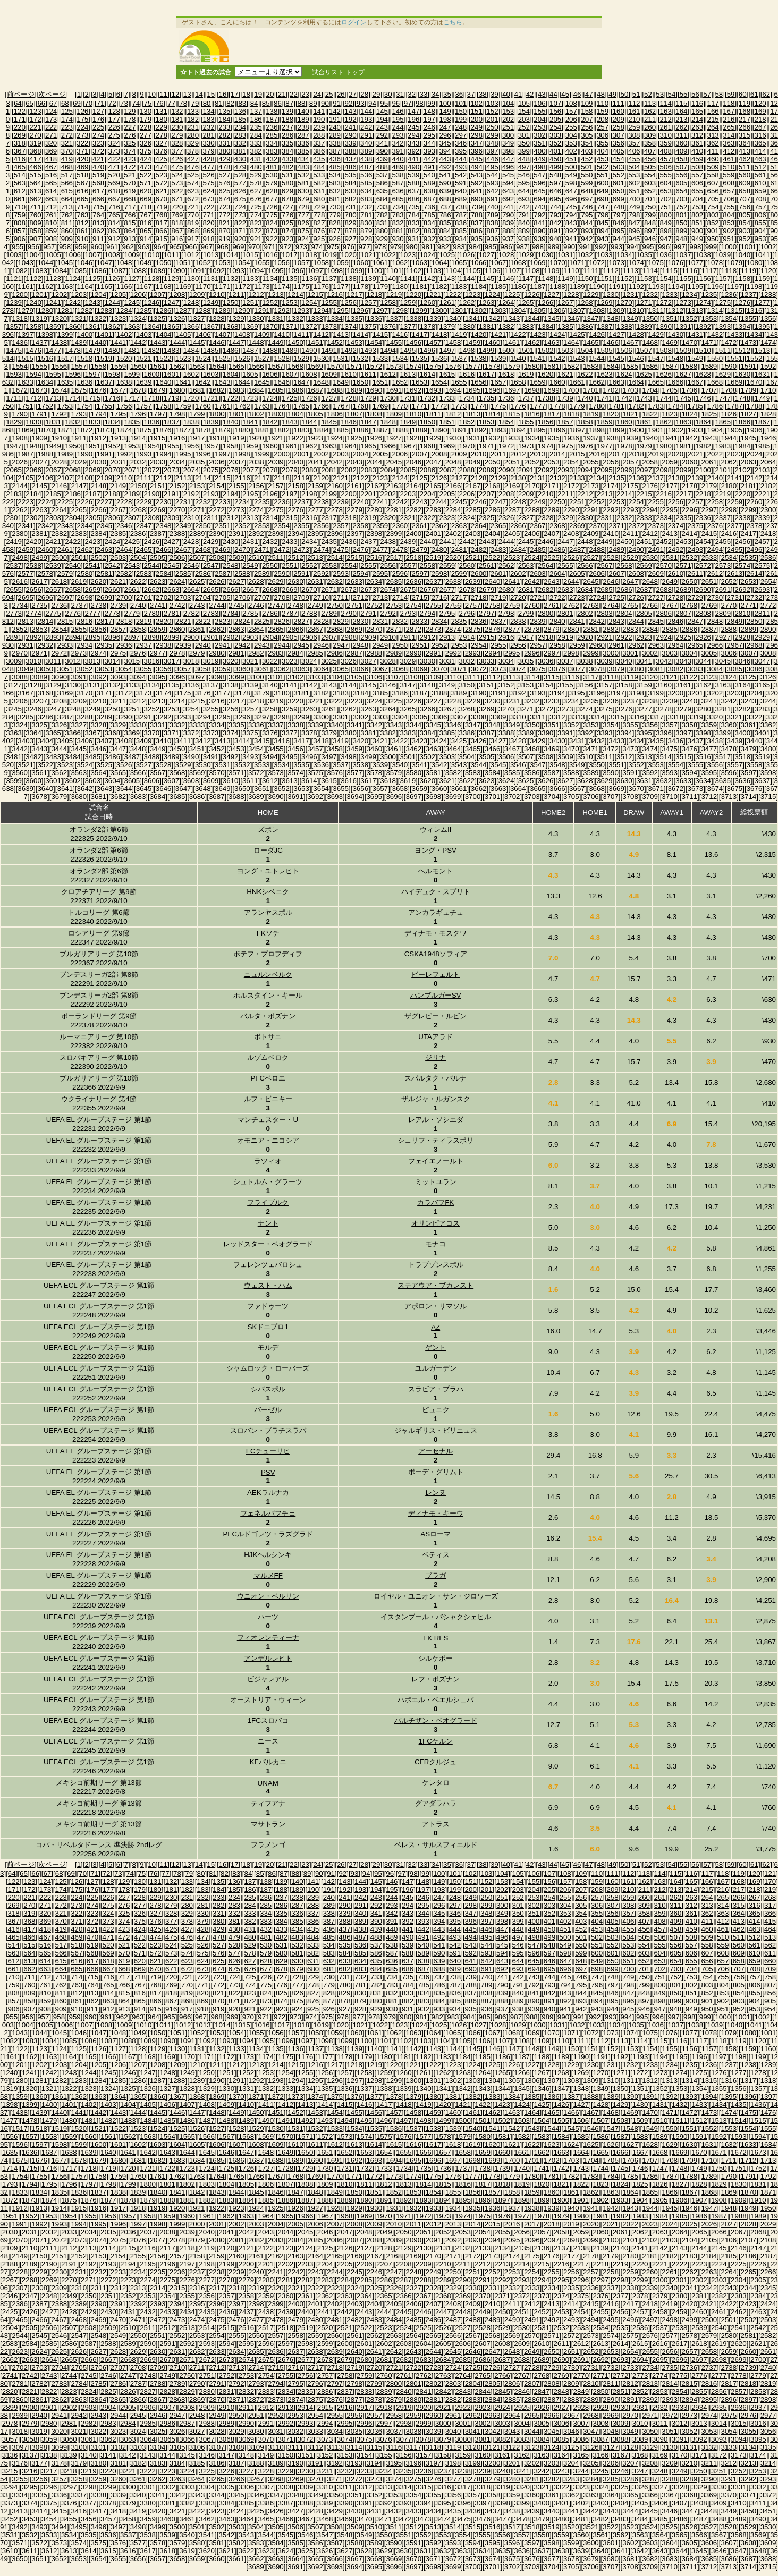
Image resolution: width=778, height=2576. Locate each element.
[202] (508, 119)
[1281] (65, 310)
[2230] (163, 502)
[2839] (537, 621)
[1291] (262, 310)
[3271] (526, 709)
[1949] (53, 446)
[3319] (695, 717)
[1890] (439, 430)
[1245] (132, 303)
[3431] (577, 741)
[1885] (341, 430)
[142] (335, 111)
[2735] (39, 605)
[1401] (104, 334)
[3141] (289, 685)
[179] (146, 119)
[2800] (545, 613)
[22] (293, 94)
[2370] (596, 526)
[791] (524, 215)
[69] (76, 103)
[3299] (301, 717)
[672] (193, 199)
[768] (162, 215)
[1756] (124, 406)
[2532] (689, 558)
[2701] (144, 597)
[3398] (703, 733)
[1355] (748, 318)
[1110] (571, 271)
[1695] (473, 390)
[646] (555, 191)
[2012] (518, 454)
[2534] (729, 558)
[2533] (709, 558)
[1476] (34, 350)
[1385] (565, 326)
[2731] (735, 597)
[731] (351, 207)
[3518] (742, 757)
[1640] (163, 382)
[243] (382, 127)
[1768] (360, 406)
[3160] (664, 685)
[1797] (157, 414)
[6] (118, 94)
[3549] (577, 765)
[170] (770, 1881)
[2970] (20, 653)
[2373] (656, 526)
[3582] (453, 773)
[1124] (73, 279)
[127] (98, 111)
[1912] (98, 438)
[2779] (132, 613)
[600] (603, 183)
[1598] (112, 374)
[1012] (191, 255)
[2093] (565, 470)
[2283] (433, 510)
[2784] (230, 613)
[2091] (526, 470)
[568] (98, 183)
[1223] (473, 295)
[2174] (610, 486)
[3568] (177, 773)
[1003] (13, 255)
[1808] (374, 414)
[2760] (532, 605)
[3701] (492, 797)
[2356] (321, 526)
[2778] (112, 613)
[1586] (650, 366)
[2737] (79, 605)
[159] (603, 111)
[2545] (171, 565)
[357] (634, 143)
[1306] (557, 310)
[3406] (85, 741)
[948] (682, 239)
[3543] (459, 765)
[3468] (532, 749)
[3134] (152, 685)
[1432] (715, 334)
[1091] (197, 271)
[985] (490, 247)
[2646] (610, 581)
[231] (193, 127)
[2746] (256, 605)
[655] (697, 191)
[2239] (341, 502)
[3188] (439, 693)
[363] (729, 143)
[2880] (571, 629)
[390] (382, 151)
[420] (83, 159)
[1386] (585, 326)
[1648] (321, 382)
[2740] (138, 605)
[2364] (478, 526)
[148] (429, 111)
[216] (729, 119)
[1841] (250, 422)
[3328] (98, 725)
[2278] (335, 510)
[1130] (191, 279)
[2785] (250, 613)
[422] (114, 159)
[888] (508, 231)
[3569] (197, 773)
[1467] (630, 342)
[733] (382, 207)
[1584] (610, 366)
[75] (148, 103)
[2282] (414, 510)
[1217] (355, 295)
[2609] (656, 573)
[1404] (163, 334)
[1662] (596, 382)
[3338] (295, 725)
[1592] (768, 366)
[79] (195, 103)
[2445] (526, 542)
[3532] (242, 765)
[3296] (242, 717)
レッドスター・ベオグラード (268, 1244)
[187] (272, 119)
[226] (114, 127)
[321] (67, 143)
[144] (366, 111)
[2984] (295, 653)
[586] (382, 183)
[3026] (349, 661)
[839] (508, 223)
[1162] (45, 287)
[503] (619, 167)
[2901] (211, 637)
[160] (619, 111)
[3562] (59, 773)
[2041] (315, 462)
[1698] (532, 390)
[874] (287, 231)
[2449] (604, 542)
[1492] (349, 350)
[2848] (715, 621)
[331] (225, 143)
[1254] (309, 303)
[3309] (498, 717)
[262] (682, 127)
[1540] (518, 358)
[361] (697, 143)
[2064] (768, 462)
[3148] (427, 685)
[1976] (585, 446)
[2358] (360, 526)
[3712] (709, 797)
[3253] (171, 709)
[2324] (467, 518)
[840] (524, 223)
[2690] (703, 589)
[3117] (591, 677)
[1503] (565, 350)
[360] (682, 143)
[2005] (380, 454)
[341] (382, 143)
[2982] (256, 653)
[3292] (163, 717)
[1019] (329, 255)
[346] (461, 143)
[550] (587, 175)
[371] (83, 151)
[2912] (427, 637)
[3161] (684, 685)
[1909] (39, 438)
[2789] (329, 613)
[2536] (768, 558)
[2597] (419, 573)
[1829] (13, 422)
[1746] (703, 398)
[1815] (512, 414)
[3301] (341, 717)
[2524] (532, 558)
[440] (398, 159)
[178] (130, 119)
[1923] (315, 438)
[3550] (596, 765)
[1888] (400, 430)
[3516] (703, 757)
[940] (555, 239)
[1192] (636, 287)
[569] (114, 183)
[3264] (388, 709)
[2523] (512, 558)
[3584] (492, 773)
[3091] (79, 677)
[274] (98, 135)
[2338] (742, 518)
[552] (619, 175)
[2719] (498, 597)
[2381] (39, 534)
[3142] (309, 685)
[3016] (152, 661)
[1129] (171, 279)
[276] (130, 135)
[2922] (624, 637)
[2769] (709, 605)
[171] (20, 119)
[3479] (748, 749)
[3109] (433, 677)
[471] (114, 167)
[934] (461, 239)
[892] (571, 231)
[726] (272, 207)
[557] (697, 175)
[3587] (551, 773)
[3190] (478, 693)
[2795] (447, 613)
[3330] (138, 725)
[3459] (355, 749)
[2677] (447, 589)
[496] (508, 167)
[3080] (636, 669)
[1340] (453, 318)
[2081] (329, 470)
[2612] (715, 573)
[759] (20, 215)
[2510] (256, 558)
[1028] (506, 255)
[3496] (309, 757)
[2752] (374, 605)
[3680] (79, 797)
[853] (729, 223)
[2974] (98, 653)
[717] (130, 207)
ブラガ (435, 1575)
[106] (540, 103)
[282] (225, 135)
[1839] (211, 422)
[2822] (203, 621)
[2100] (703, 470)
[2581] (104, 573)
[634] (366, 191)
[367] (20, 151)
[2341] (26, 526)
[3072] (478, 669)
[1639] (144, 382)
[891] (555, 231)
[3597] (748, 773)
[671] (177, 199)
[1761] (222, 406)
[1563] (197, 366)
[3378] (309, 733)
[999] (711, 247)
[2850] (754, 621)
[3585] (512, 773)
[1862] (664, 422)
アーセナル (435, 1451)
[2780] (152, 613)
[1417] (419, 334)
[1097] (315, 271)
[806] (760, 215)
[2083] (368, 470)
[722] (209, 207)
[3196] (596, 693)
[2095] (604, 470)
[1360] (73, 326)
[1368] (230, 326)
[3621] (447, 781)
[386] (319, 151)
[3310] (518, 717)
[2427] (171, 542)
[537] (382, 175)
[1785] (695, 406)
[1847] (368, 422)
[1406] (203, 334)
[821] (225, 223)
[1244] (112, 303)
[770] (193, 215)
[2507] (197, 558)
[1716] (112, 398)
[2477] (380, 550)
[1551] (735, 358)
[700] (634, 199)
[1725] (289, 398)
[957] (49, 247)
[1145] (486, 279)
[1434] (754, 334)
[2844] (636, 621)
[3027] (368, 661)
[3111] (473, 677)
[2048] (453, 462)
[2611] (695, 573)
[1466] (610, 342)
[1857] (565, 422)
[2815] (65, 621)
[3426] (478, 741)
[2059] (670, 462)
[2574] (742, 565)
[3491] (211, 757)
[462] (744, 159)
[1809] (394, 414)
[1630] (742, 374)
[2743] (197, 605)
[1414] (360, 334)
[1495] (408, 350)
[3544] (478, 765)
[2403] (473, 534)
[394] (445, 151)
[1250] (230, 303)
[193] (366, 119)
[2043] (355, 462)
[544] (493, 175)
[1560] (138, 366)
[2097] (644, 470)
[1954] (152, 446)
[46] (577, 94)
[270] (36, 135)
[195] (398, 119)
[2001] (301, 454)
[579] (272, 183)
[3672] (676, 789)
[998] (696, 247)
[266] (744, 127)
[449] (540, 159)
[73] (124, 103)
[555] (666, 175)
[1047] (104, 263)
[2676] (427, 589)
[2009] (459, 454)
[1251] (250, 303)
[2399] (394, 534)
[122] (20, 111)
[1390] (664, 326)
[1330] (256, 318)
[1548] (676, 358)
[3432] (596, 741)
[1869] (26, 430)
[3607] (171, 781)
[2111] (144, 478)
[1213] (275, 295)
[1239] (13, 303)
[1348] (610, 318)
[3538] (360, 765)
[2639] (473, 581)
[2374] (676, 526)
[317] (770, 1905)
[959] (81, 247)
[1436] (20, 342)
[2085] (408, 470)
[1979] (644, 446)
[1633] (26, 382)
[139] (287, 111)
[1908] (20, 438)
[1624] (624, 374)
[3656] (360, 789)
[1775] (498, 406)
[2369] (577, 526)
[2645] (591, 581)
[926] (335, 239)
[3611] (250, 781)
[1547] (656, 358)
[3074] (518, 669)
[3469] (551, 749)
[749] (634, 207)
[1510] (703, 350)
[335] (287, 143)
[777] (303, 215)
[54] (672, 94)
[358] (650, 143)
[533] (319, 175)
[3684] (157, 797)
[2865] (275, 629)
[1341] (473, 318)
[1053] (222, 263)
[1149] (565, 279)
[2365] (498, 526)
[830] (366, 223)
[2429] (211, 542)
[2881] (591, 629)
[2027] (39, 462)
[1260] (427, 303)
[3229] (473, 701)
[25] (329, 94)
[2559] (447, 565)
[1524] (203, 358)
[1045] (65, 263)
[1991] (104, 454)
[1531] (341, 358)
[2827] (301, 621)
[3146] (388, 685)
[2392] (256, 534)
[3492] (230, 757)
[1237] (748, 295)
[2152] (177, 486)
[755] (729, 207)
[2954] (478, 645)
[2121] (341, 478)
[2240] (360, 502)
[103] (493, 103)
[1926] (374, 438)
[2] (87, 94)
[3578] (374, 773)
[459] (697, 159)
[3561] (39, 773)
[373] (114, 151)
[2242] (400, 502)
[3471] (591, 749)
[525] (193, 175)
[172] (36, 119)
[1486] (230, 350)
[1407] (222, 334)
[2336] (703, 518)
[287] (303, 135)
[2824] (242, 621)
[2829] (341, 621)
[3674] (715, 789)
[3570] (216, 773)
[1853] (486, 422)
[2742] (177, 605)
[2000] (281, 454)
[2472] (281, 550)
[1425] (577, 334)
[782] (382, 215)
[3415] (262, 741)
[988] (538, 247)
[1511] (723, 350)
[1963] (329, 446)
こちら (452, 22)
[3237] (630, 701)
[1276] (742, 303)
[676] (256, 199)
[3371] (171, 733)
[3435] (656, 741)
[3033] (486, 661)
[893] (587, 231)
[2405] (512, 534)
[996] (664, 247)
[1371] (289, 326)
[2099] (684, 470)
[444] (461, 159)
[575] (209, 183)
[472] (130, 167)
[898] (666, 231)
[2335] (684, 518)
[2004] (360, 454)
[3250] (112, 709)
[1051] (183, 263)
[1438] (59, 342)
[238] (303, 127)
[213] (682, 119)
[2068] (73, 470)
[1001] (748, 247)
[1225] (512, 295)
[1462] (532, 342)
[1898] (596, 430)
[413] (744, 151)
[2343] (65, 526)
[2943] (262, 645)
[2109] (104, 478)
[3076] (557, 669)
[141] (319, 111)
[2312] (230, 518)
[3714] (748, 797)
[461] (729, 159)
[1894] (518, 430)
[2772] (768, 605)
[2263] (39, 510)
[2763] (591, 605)
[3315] (617, 717)
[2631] (315, 581)
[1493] (368, 350)
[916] (177, 239)
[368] (36, 151)
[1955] (171, 446)
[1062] (400, 263)
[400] (540, 151)
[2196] (270, 494)
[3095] (157, 677)
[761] (51, 215)
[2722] (557, 597)
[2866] (295, 629)
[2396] (335, 534)
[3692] (315, 797)
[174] (67, 119)
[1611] (368, 374)
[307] (619, 135)
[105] (524, 103)
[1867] (762, 422)
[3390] (545, 733)
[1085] (79, 271)
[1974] (545, 446)
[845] (603, 223)
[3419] (341, 741)
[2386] (138, 534)
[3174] (163, 693)
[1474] (768, 342)
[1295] (341, 310)
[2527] (591, 558)
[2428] (191, 542)
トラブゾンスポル (435, 1265)
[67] (53, 103)
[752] (682, 207)
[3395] (644, 733)
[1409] (262, 334)
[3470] (571, 749)
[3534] (281, 765)
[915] (162, 239)
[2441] (447, 542)
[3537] (341, 765)
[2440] (427, 542)
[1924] (335, 438)
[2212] (585, 494)
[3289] (104, 717)
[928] (366, 239)
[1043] (26, 263)
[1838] (191, 422)
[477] (209, 167)
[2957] (537, 645)
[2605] (577, 573)
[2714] (400, 597)
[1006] (73, 255)
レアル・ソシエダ (435, 1120)
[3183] (341, 693)
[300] (508, 135)
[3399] (723, 733)
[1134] (270, 279)
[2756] (453, 605)
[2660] (112, 589)
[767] (146, 215)
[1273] (684, 303)
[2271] (197, 510)
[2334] (664, 518)
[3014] (112, 661)
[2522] (492, 558)
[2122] (360, 478)
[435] (319, 159)
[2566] (585, 565)
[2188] (112, 494)
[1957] (211, 446)
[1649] (341, 382)
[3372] (191, 733)
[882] (413, 231)
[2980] (216, 653)
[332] (240, 143)
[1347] (591, 318)
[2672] (349, 589)
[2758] (492, 605)
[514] (20, 175)
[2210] (545, 494)
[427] (193, 159)
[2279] (355, 510)
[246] (429, 127)
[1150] (585, 279)
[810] (51, 223)
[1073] (617, 263)
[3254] (191, 709)
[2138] (676, 478)
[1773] (459, 406)
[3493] (250, 757)
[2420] (34, 542)
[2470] (242, 550)
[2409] (591, 534)
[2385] (118, 534)
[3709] (650, 797)
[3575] (315, 773)
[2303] (53, 518)
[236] (272, 127)
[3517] (723, 757)
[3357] (670, 725)
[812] (83, 223)
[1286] (163, 310)
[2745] (236, 605)
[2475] (341, 550)
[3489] (171, 757)
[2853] (39, 629)
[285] (272, 135)
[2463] (104, 550)
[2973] (79, 653)
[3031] (447, 661)
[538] (398, 175)
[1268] (585, 303)
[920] (240, 239)
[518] (83, 175)
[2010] (478, 454)
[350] (524, 143)
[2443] (486, 542)
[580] (287, 183)
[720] (177, 207)
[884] (445, 231)
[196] (413, 119)
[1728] (349, 398)
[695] (555, 199)
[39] (494, 94)
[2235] (262, 502)
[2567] (604, 565)
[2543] (132, 565)
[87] (289, 103)
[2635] (394, 581)
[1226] (532, 295)
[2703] (183, 597)
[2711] (341, 597)
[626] (240, 191)
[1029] (526, 255)
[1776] (518, 406)
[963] (144, 247)
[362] (713, 143)
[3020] (230, 661)
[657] (729, 191)
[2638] (453, 581)
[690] (477, 199)
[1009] (132, 255)
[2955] (498, 645)
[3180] (281, 693)
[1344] (532, 318)
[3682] (118, 797)
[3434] (636, 741)
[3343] (394, 725)
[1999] (262, 454)
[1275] (723, 303)
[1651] (380, 382)
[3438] (715, 741)
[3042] (664, 661)
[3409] (144, 741)
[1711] (13, 398)
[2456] (742, 542)
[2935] (104, 645)
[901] (713, 231)
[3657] (380, 789)
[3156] (585, 685)
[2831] (380, 621)
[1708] (729, 390)
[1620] (545, 374)
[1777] (537, 406)
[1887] (380, 430)
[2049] (473, 462)
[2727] (656, 597)
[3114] (532, 677)
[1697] (512, 390)
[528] (240, 175)
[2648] (650, 581)
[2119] (301, 478)
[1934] (532, 438)
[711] (36, 207)
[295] (429, 135)
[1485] (211, 350)
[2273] (236, 510)
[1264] (506, 303)
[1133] (250, 279)
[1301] (459, 310)
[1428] (636, 334)
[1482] (152, 350)
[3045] (723, 661)
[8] (134, 94)
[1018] (309, 255)
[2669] (289, 589)
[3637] (762, 781)
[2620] (98, 581)
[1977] (604, 446)
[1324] (138, 318)
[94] (372, 103)
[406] (634, 151)
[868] (193, 231)
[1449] (275, 342)
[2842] (596, 621)
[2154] (216, 486)
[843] (571, 223)
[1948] (34, 446)
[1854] (506, 422)
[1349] (630, 318)
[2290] (571, 510)
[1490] (309, 350)
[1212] (256, 295)
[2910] (388, 637)
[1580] (532, 366)
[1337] (394, 318)
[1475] (13, 350)
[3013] (93, 661)
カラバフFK (435, 1202)
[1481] (132, 350)
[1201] (39, 295)
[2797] (486, 613)
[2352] (242, 526)
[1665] (656, 382)
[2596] (400, 573)
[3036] (545, 661)
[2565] (565, 565)
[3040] (624, 661)
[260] (650, 127)
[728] (303, 207)
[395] (461, 151)
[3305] (419, 717)
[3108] (414, 677)
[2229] (144, 502)
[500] (571, 167)
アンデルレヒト (268, 1658)
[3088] (20, 677)
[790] (508, 215)
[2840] (557, 621)
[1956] (191, 446)
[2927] (723, 637)
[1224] (492, 295)
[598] (571, 183)
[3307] (459, 717)
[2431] (250, 542)
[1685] (275, 390)
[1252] (270, 303)
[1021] (368, 255)
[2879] (551, 629)
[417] (36, 159)
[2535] (748, 558)
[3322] (754, 717)
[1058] (321, 263)
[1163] (65, 287)
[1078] (715, 263)
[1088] (138, 271)
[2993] (473, 653)
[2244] (439, 502)
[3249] (93, 709)
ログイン (354, 22)
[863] (114, 231)
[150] (461, 111)
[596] (540, 183)
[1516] (45, 358)
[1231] (630, 295)
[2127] (459, 478)
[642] (493, 191)
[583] (335, 183)
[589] (429, 183)
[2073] (171, 470)
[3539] (380, 765)
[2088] (467, 470)
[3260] (309, 709)
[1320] (59, 318)
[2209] (526, 494)
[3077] (577, 669)
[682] (351, 199)
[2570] (664, 565)
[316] (760, 135)
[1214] (295, 295)
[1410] (281, 334)
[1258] (388, 303)
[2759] (512, 605)
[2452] (664, 542)
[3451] (197, 749)
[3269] (486, 709)
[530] (272, 175)
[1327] (197, 318)
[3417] (301, 741)
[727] (287, 207)
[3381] (368, 733)
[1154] (664, 279)
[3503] (447, 757)
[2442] (467, 542)
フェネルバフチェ (267, 1513)
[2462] (85, 550)
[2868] (335, 629)
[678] (287, 199)
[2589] (262, 573)
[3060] (242, 669)
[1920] (256, 438)
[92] (348, 103)
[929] (382, 239)
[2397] (355, 534)
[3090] (59, 677)
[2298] (729, 510)
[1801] (236, 414)
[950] (713, 239)
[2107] (65, 478)
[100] (445, 103)
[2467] (183, 550)
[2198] (309, 494)
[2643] (551, 581)
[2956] (518, 645)
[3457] (315, 749)
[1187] (537, 287)
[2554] (349, 565)
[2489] (617, 550)
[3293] (183, 717)
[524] (177, 175)
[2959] (577, 645)
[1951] (93, 446)
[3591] (630, 773)
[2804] (624, 613)
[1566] (256, 366)
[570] (130, 183)
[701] (650, 199)
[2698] (85, 597)
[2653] (748, 581)
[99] (431, 103)
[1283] (104, 310)
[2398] (374, 534)
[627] (256, 191)
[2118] (281, 478)
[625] (225, 191)
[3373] (211, 733)
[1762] (242, 406)
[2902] (230, 637)
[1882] (281, 430)
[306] (603, 135)
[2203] (408, 494)
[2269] (157, 510)
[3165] (762, 685)
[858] (36, 231)
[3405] (65, 741)
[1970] (467, 446)
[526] (209, 175)
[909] (67, 239)
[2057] (630, 462)
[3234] (571, 701)
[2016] (596, 454)
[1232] (650, 295)
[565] (51, 183)
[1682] (216, 390)
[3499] (368, 757)
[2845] (656, 621)
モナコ (435, 1244)
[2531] (670, 558)
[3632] (664, 781)
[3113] (512, 677)
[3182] (321, 693)
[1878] (203, 430)
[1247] (171, 303)
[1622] (585, 374)
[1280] (45, 310)
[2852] (20, 629)
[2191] (171, 494)
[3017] (171, 661)
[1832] (73, 422)
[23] (305, 94)
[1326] (177, 318)
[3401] (762, 733)
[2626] (216, 581)
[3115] (551, 677)
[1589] (709, 366)
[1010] (152, 255)
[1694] (453, 390)
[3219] (275, 701)
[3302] (360, 717)
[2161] (355, 486)
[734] (398, 207)
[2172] (571, 486)
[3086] (754, 669)
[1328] (216, 318)
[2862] (216, 629)
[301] (524, 135)
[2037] (236, 462)
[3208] (59, 701)
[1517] (65, 358)
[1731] (408, 398)
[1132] (230, 279)
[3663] (498, 789)
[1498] (467, 350)
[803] (713, 215)
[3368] (112, 733)
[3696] (394, 797)
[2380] (20, 534)
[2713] (380, 597)
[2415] (709, 534)
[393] (429, 151)
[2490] (636, 550)
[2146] (59, 486)
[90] (325, 103)
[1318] (20, 318)
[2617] (39, 581)
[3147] (408, 685)
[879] (366, 231)
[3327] (79, 725)
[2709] (301, 597)
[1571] (355, 366)
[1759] (183, 406)
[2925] (684, 637)
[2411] (630, 534)
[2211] (565, 494)
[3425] (459, 741)
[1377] (408, 326)
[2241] (380, 502)
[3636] (742, 781)
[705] (713, 199)
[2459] (26, 550)
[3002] (650, 653)
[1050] (163, 263)
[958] (65, 247)
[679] (303, 199)
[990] (569, 247)
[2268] (138, 510)
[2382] (59, 534)
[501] (587, 167)
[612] (20, 191)
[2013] (537, 454)
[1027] (486, 255)
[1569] (315, 366)
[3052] (85, 669)
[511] (744, 167)
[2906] (309, 637)
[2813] (26, 621)
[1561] (157, 366)
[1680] (177, 390)
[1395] (762, 326)
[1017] (289, 255)
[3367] (93, 733)
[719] (162, 207)
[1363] (132, 326)
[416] (20, 159)
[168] (744, 111)
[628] (272, 191)
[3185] (380, 693)
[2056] (610, 462)
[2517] (394, 558)
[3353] (591, 725)
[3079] (617, 669)
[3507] (526, 757)
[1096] (295, 271)
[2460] (45, 550)
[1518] (85, 358)
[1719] (171, 398)
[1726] (309, 398)
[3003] (670, 653)
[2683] (565, 589)
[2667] (250, 589)
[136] (240, 111)
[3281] (723, 709)
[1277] (762, 303)
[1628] (703, 374)
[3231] (512, 701)
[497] (524, 167)
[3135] (171, 685)
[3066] (360, 669)
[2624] (177, 581)
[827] (319, 223)
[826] (303, 223)
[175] (83, 119)
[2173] (591, 486)
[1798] (177, 414)
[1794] (98, 414)
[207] (587, 119)
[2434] (309, 542)
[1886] (360, 430)
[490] (413, 167)
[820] (209, 223)
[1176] (321, 287)
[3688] (236, 797)
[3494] (270, 757)
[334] (272, 143)
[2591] (301, 573)
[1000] (729, 247)
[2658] (73, 589)
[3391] (565, 733)
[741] (508, 207)
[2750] (335, 605)
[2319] (368, 518)
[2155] (236, 486)
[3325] (39, 725)
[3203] (735, 693)
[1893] (498, 430)
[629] (287, 191)
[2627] (236, 581)
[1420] (478, 334)
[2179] (709, 486)
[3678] (39, 797)
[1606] (270, 374)
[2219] (723, 494)
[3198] (636, 693)
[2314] (270, 518)
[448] (524, 159)
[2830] (360, 621)
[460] (713, 159)
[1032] (585, 255)
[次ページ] (52, 94)
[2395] (315, 534)
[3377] (289, 733)
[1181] (419, 287)
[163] (666, 111)
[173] (51, 119)
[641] (477, 191)
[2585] (183, 573)
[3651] (262, 789)
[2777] (93, 613)
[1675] (79, 390)
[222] (51, 127)
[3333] (197, 725)
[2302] (34, 518)
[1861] (644, 422)
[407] (650, 151)
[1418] (439, 334)
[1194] (676, 287)
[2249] (537, 502)
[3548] (557, 765)
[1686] (295, 390)
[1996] (203, 454)
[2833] (419, 621)
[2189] (132, 494)
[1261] (447, 303)
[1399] (65, 334)
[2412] (650, 534)
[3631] (644, 781)
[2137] (656, 478)
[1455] (394, 342)
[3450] (177, 749)
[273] (83, 135)
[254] (555, 127)
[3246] (34, 709)
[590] (445, 183)
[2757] (473, 605)
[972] (285, 247)
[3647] (183, 789)
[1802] (256, 414)
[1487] (250, 350)
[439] (382, 159)
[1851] (447, 422)
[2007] (419, 454)
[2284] (453, 510)
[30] (388, 94)
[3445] (79, 749)
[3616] (349, 781)
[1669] (735, 382)
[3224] (374, 701)
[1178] (360, 287)
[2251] (577, 502)
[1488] (270, 350)
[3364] (34, 733)
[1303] (498, 310)
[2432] (270, 542)
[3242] (729, 701)
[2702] (163, 597)
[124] (51, 111)
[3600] (34, 781)
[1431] (695, 334)
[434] (303, 159)
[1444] (177, 342)
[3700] (473, 797)
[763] (83, 215)
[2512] (295, 558)
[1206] (138, 295)
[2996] (532, 653)
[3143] (329, 685)
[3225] (394, 701)
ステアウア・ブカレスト (435, 1285)
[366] (770, 1913)
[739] (477, 207)
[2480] (439, 550)
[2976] (138, 653)
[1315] (735, 310)
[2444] (506, 542)
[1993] (144, 454)
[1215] (315, 295)
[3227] (433, 701)
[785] (429, 215)
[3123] (709, 677)
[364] (744, 143)
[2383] (79, 534)
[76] (159, 103)
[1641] (183, 382)
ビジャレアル (268, 1679)
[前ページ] (20, 94)
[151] (477, 111)
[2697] (65, 597)
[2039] (275, 462)
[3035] (526, 661)
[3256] (230, 709)
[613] (36, 191)
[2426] (152, 542)
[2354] (281, 526)
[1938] (610, 438)
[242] (366, 127)
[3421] (380, 741)
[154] (524, 111)
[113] (650, 103)
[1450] (295, 342)
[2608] (636, 573)
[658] (744, 191)
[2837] (498, 621)
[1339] (433, 318)
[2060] (689, 462)
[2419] (13, 542)
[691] (493, 199)
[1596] (73, 374)
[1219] (394, 295)
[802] (697, 215)
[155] (540, 111)
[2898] (152, 637)
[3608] (191, 781)
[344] (429, 143)
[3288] (85, 717)
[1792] (59, 414)
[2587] (222, 573)
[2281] (394, 510)
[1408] (242, 334)
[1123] (53, 279)
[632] (335, 191)
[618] (114, 191)
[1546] (636, 358)
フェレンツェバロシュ (267, 1265)
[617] (98, 191)
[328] (177, 143)
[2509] (236, 558)
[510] (729, 167)
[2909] (368, 637)
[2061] (709, 462)
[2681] (526, 589)
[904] (760, 231)
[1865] (723, 422)
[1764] (281, 406)
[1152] (624, 279)
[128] (114, 111)
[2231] (183, 502)
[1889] (419, 430)
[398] (508, 151)
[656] (713, 191)
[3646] (163, 789)
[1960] (270, 446)
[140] (303, 111)
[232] (209, 127)
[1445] (197, 342)
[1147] (526, 279)
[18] (246, 94)
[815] (130, 223)
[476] (193, 167)
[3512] (624, 757)
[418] (51, 159)
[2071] (132, 470)
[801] (682, 215)
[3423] (419, 741)
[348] (493, 143)
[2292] (610, 510)
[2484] (518, 550)
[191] (335, 119)
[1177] (341, 287)
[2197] (289, 494)
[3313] (577, 717)
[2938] (163, 645)
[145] (382, 111)
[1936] (571, 438)
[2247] (498, 502)
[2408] (571, 534)
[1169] (183, 287)
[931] (413, 239)
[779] (335, 215)
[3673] (695, 789)
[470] (98, 167)
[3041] (644, 661)
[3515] (684, 757)
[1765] (301, 406)
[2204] (427, 494)
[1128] (152, 279)
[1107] (512, 271)
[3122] (689, 677)
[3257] (250, 709)
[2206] (467, 494)
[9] (142, 94)
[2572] (703, 565)
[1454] (374, 342)
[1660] (557, 382)
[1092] (216, 271)
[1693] (433, 390)
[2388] (177, 534)
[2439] (408, 542)
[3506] (506, 757)
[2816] (85, 621)
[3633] (684, 781)
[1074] (636, 263)
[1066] (478, 263)
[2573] (723, 565)
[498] (540, 167)
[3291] (144, 717)
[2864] (256, 629)
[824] (272, 223)
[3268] (467, 709)
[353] (571, 143)
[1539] (498, 358)
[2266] (98, 510)
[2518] (414, 558)
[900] (697, 231)
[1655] (459, 382)
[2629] (275, 581)
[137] (256, 111)
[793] (555, 215)
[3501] (408, 757)
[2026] (20, 462)
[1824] (689, 414)
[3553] (656, 765)
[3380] (349, 733)
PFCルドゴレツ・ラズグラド (268, 1534)
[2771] (748, 605)
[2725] (617, 597)
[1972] (506, 446)
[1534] (400, 358)
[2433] (289, 542)
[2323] (447, 518)
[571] (146, 183)
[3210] (98, 701)
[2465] (144, 550)
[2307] (132, 518)
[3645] (144, 789)
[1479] (93, 350)
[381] (240, 151)
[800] (666, 215)
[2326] (506, 518)
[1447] (236, 342)
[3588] (571, 773)
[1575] (433, 366)
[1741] (604, 398)
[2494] (715, 550)
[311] (682, 135)
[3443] (39, 749)
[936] (493, 239)
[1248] (191, 303)
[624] (209, 191)
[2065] (13, 470)
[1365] (171, 326)
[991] (585, 247)
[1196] (715, 287)
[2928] (742, 637)
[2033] (157, 462)
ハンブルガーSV (435, 995)
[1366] (191, 326)
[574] (193, 183)
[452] (587, 159)
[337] (319, 143)
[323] (98, 143)
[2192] (191, 494)
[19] (258, 94)
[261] (666, 127)
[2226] (85, 502)
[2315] (289, 518)
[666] (98, 199)
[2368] (557, 526)
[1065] (459, 263)
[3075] (537, 669)
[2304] (73, 518)
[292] (382, 135)
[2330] (585, 518)
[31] (399, 94)
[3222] (335, 701)
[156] (555, 111)
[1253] (289, 303)
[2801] (565, 613)
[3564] (98, 773)
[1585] (630, 366)
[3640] (45, 789)
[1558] (98, 366)
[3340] (335, 725)
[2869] (355, 629)
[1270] (624, 303)
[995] (648, 247)
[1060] (360, 263)
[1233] (670, 295)
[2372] (636, 526)
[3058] (203, 669)
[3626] (545, 781)
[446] (493, 159)
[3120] (650, 677)
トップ (355, 72)
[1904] (715, 430)
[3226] (414, 701)
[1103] (433, 271)
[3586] (532, 773)
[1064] (439, 263)
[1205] (118, 295)
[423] (130, 159)
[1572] (374, 366)
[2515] (355, 558)
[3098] (216, 677)
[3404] (45, 741)
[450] (555, 159)
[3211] (118, 701)
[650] (619, 191)
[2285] (473, 510)
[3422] (400, 741)
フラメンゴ (268, 1845)
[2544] (152, 565)
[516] (51, 175)
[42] (530, 94)
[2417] (748, 534)
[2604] (557, 573)
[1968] (427, 446)
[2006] (400, 454)
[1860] (624, 422)
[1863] (684, 422)
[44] (553, 94)
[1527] (262, 358)
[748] (619, 207)
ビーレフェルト (435, 975)
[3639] (26, 789)
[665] (83, 199)
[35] (447, 94)
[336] (303, 143)
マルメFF (268, 1575)
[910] (83, 239)
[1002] (768, 247)
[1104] (453, 271)
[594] (508, 183)
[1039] (723, 255)
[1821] (630, 414)
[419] (67, 159)
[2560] (467, 565)
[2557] (408, 565)
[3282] (742, 709)
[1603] (211, 374)
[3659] (419, 789)
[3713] (729, 797)
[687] (429, 199)
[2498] (20, 558)
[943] (603, 239)
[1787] (735, 406)
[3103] (315, 677)
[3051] (65, 669)
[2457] (762, 542)
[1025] (447, 255)
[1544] (596, 358)
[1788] (754, 406)
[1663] (617, 382)
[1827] (748, 414)
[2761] (551, 605)
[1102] (414, 271)
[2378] (754, 526)
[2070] (112, 470)
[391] (398, 151)
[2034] (177, 462)
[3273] (565, 709)
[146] (398, 111)
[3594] (689, 773)
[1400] (85, 334)
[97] (407, 103)
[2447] (565, 542)
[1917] (197, 438)
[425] (162, 159)
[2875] (473, 629)
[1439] (79, 342)
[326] (146, 143)
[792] (540, 215)
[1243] (93, 303)
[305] (587, 135)
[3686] (197, 797)
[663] (51, 199)
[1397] (26, 334)
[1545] (617, 358)
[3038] (585, 661)
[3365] (53, 733)
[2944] (281, 645)
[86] (277, 103)
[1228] (571, 295)
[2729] (695, 597)
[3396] (664, 733)
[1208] (177, 295)
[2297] (709, 510)
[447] (508, 159)
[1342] (492, 318)
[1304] (518, 310)
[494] (477, 167)
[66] (41, 103)
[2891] (13, 637)
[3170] (85, 693)
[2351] (222, 526)
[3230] (492, 701)
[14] (199, 94)
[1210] (216, 295)
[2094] (585, 470)
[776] (287, 215)
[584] (351, 183)
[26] (340, 94)
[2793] (408, 613)
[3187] (419, 693)
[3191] (498, 693)
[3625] (526, 781)
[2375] (695, 526)
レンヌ (435, 1493)
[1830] (34, 422)
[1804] (295, 414)
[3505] (486, 757)
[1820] (610, 414)
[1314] (715, 310)
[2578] (45, 573)
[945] (634, 239)
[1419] (459, 334)
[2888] (729, 629)
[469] (83, 167)
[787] (461, 215)
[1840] (230, 422)
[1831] (53, 422)
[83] (242, 103)
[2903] (250, 637)
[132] (177, 111)
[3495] (289, 757)
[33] (423, 94)
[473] (146, 167)
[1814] (492, 414)
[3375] (250, 733)
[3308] (478, 717)
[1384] (545, 326)
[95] (384, 103)
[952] (744, 239)
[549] (571, 175)
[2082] (349, 470)
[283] (240, 135)
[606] (697, 183)
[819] (193, 223)
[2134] (596, 478)
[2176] (650, 486)
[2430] (230, 542)
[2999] (591, 653)
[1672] (20, 390)
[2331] (604, 518)
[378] (193, 151)
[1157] (723, 279)
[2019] (656, 454)
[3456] (295, 749)
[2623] (157, 581)
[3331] (157, 725)
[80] (207, 103)
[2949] (380, 645)
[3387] (486, 733)
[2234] (242, 502)
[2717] (459, 597)
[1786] (715, 406)
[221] (36, 127)
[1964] (349, 446)
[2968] (754, 645)
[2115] (222, 478)
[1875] (144, 430)
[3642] (85, 789)
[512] (760, 167)
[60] (742, 94)
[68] (65, 103)
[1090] (177, 271)
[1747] (723, 398)
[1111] (591, 271)
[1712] (34, 398)
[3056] (163, 669)
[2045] (394, 462)
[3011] (53, 661)
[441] (413, 159)
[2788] (309, 613)
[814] (114, 223)
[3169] (65, 693)
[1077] (695, 263)
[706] (729, 199)
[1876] (163, 430)
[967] (207, 247)
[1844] (309, 422)
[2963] (656, 645)
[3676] (754, 789)
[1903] (695, 430)
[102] (477, 103)
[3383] (408, 733)
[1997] (222, 454)
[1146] (506, 279)
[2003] (341, 454)
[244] (398, 127)
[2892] (34, 637)
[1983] (723, 446)
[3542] (439, 765)
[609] (744, 183)
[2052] (532, 462)
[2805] (644, 613)
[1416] (400, 334)
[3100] (256, 677)
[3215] (197, 701)
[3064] (321, 669)
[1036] (664, 255)
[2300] (768, 510)
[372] (98, 151)
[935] (477, 239)
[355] (603, 143)
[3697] (414, 797)
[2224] (45, 502)
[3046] (742, 661)
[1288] (203, 310)
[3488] (152, 757)
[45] (565, 94)
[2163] (394, 486)
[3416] (281, 741)
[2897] (132, 637)
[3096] (177, 677)
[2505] (157, 558)
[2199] (329, 494)
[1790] (20, 414)
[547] (540, 175)
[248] (461, 127)
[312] (697, 135)
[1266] (545, 303)
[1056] (281, 263)
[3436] (676, 741)
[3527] (144, 765)
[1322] (98, 318)
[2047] (433, 462)
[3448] (138, 749)
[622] (177, 191)
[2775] (53, 613)
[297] (461, 135)
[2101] (723, 470)
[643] (508, 191)
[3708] (630, 797)
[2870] (374, 629)
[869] (209, 231)
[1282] (85, 310)
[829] (351, 223)
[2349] (183, 526)
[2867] (315, 629)
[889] (524, 231)
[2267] (118, 510)
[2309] (171, 518)
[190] (319, 119)
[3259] (289, 709)
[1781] (617, 406)
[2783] (211, 613)
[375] (146, 151)
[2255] (656, 502)
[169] (760, 111)
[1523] (183, 358)
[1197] (735, 287)
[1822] (650, 414)
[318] (20, 143)
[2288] (532, 510)
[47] (589, 94)
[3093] (118, 677)
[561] (760, 175)
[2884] (650, 629)
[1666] (676, 382)
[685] (398, 199)
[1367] (211, 326)
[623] (193, 191)
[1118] (729, 271)
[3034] (506, 661)
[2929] (762, 637)
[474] (162, 167)
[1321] (79, 318)
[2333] (644, 518)
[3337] (275, 725)
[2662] (152, 589)
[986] (506, 247)
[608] (729, 183)
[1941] (670, 438)
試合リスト (328, 72)
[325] (130, 143)
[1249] (211, 303)
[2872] (414, 629)
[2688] (664, 589)
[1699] (551, 390)
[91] (337, 103)
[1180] (400, 287)
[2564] (545, 565)
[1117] (709, 271)
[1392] (703, 326)
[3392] (585, 733)
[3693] (335, 797)
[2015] (577, 454)
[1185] (498, 287)
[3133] (132, 685)
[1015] (250, 255)
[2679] (486, 589)
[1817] (551, 414)
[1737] (526, 398)
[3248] (73, 709)
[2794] (427, 613)
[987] (522, 247)
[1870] (45, 430)
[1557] (79, 366)
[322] (83, 143)
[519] (98, 175)
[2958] (557, 645)
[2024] (754, 454)
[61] (754, 94)
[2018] (636, 454)
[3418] (321, 741)
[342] (398, 143)
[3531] (222, 765)
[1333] (315, 318)
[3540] (400, 765)
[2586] (203, 573)
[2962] (636, 645)
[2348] (163, 526)
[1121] (13, 279)
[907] (36, 239)
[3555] (695, 765)
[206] (571, 119)
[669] (146, 199)
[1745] (684, 398)
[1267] (565, 303)
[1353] (709, 318)
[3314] (596, 717)
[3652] (281, 789)
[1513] (762, 350)
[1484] (191, 350)
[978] (380, 247)
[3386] (467, 733)
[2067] (53, 470)
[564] (36, 183)
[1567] (275, 366)
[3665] (537, 789)
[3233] (551, 701)
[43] (541, 94)
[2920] (585, 637)
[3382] (388, 733)
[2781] (171, 613)
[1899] (617, 430)
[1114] (650, 271)
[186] (256, 119)
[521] (130, 175)
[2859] (157, 629)
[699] (619, 199)
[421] (98, 159)
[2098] (664, 470)
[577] (240, 183)
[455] (634, 159)
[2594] (360, 573)
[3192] (518, 693)
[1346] (571, 318)
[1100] (374, 271)
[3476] (689, 749)
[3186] (400, 693)
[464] (770, 1929)
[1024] (427, 255)
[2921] (604, 637)
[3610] (230, 781)
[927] (351, 239)
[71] (100, 103)
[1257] (368, 303)
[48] (600, 94)
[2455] (723, 542)
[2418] (768, 534)
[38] (482, 94)
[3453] (236, 749)
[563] (20, 183)
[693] (524, 199)
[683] (366, 199)
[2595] (380, 573)
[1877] (183, 430)
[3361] (748, 725)
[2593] (341, 573)
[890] (540, 231)
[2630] (295, 581)
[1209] (197, 295)
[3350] (532, 725)
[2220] (742, 494)
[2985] (315, 653)
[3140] (270, 685)
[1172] (242, 287)
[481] (272, 167)
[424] (146, 159)
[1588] (689, 366)
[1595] (53, 374)
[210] (634, 119)
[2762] (571, 605)
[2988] (374, 653)
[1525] (222, 358)
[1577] (473, 366)
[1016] (270, 255)
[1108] (532, 271)
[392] (413, 151)
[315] (744, 135)
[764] (98, 215)
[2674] (388, 589)
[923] (287, 239)
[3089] (39, 677)
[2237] (301, 502)
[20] (270, 94)
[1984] (742, 446)
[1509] (684, 350)
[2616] (20, 581)
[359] (666, 143)
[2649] (670, 581)
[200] (477, 119)
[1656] (478, 382)
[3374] (230, 733)
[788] (477, 215)
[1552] (754, 358)
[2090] (506, 470)
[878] (351, 231)
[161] (634, 111)
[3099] (236, 677)
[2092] (545, 470)
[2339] (762, 518)
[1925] (355, 438)
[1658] (518, 382)
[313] (713, 135)
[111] (619, 103)
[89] (313, 103)
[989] (554, 247)
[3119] (630, 677)
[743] (540, 207)
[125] (67, 111)
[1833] (93, 422)
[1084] (59, 271)
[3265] (408, 709)
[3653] (301, 789)
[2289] (551, 510)
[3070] (439, 669)
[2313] (250, 518)
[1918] (216, 438)
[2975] (118, 653)
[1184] (478, 287)
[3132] (112, 685)
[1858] (585, 422)
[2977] (157, 653)
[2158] (295, 486)
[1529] (301, 358)
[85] (266, 103)
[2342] (45, 526)
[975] (333, 247)
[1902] (676, 430)
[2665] (211, 589)
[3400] (742, 733)
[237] (287, 127)
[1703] (630, 390)
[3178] (242, 693)
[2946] (321, 645)
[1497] (447, 350)
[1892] (478, 430)
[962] (128, 247)
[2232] (203, 502)
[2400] (414, 534)
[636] (398, 191)
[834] (429, 223)
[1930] (453, 438)
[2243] (419, 502)
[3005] (709, 653)
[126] (83, 111)
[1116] (689, 271)
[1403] (144, 334)
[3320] (715, 717)
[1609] (329, 374)
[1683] (236, 390)
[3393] (604, 733)
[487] (366, 167)
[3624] (506, 781)
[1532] (360, 358)
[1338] (414, 318)
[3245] (13, 709)
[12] (175, 94)
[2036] (216, 462)
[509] (713, 167)
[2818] (124, 621)
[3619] (408, 781)
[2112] (163, 478)
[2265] (79, 510)
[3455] (275, 749)
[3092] (98, 677)
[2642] (532, 581)
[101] (461, 103)
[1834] (112, 422)
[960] (97, 247)
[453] (603, 159)
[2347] (144, 526)
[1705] (670, 390)
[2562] (506, 565)
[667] (114, 199)
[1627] (684, 374)
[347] (477, 143)
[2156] (256, 486)
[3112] (492, 677)
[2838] (518, 621)
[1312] (676, 310)
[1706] (689, 390)
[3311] (537, 717)
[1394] (742, 326)
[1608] (309, 374)
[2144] (20, 486)
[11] (164, 94)
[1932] (492, 438)
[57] (707, 94)
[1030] (545, 255)
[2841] (577, 621)
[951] (729, 239)
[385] (303, 151)
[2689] (684, 589)
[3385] (447, 733)
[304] (571, 135)
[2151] (157, 486)
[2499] (39, 558)
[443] (445, 159)
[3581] (433, 773)
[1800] (216, 414)
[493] (461, 167)
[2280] (374, 510)
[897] (650, 231)
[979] (396, 247)
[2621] (118, 581)
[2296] (689, 510)
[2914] (467, 637)
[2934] (85, 645)
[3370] (152, 733)
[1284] (124, 310)
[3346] (453, 725)
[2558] (427, 565)
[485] (335, 167)
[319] (36, 143)
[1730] (388, 398)
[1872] (85, 430)
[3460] (374, 749)
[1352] (689, 318)
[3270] (506, 709)
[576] (225, 183)
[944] (619, 239)
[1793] (79, 414)
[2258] (715, 502)
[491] (429, 167)
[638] (429, 191)
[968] (223, 247)
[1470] (689, 342)
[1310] (636, 310)
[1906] (754, 430)
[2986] (335, 653)
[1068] (518, 263)
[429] (225, 159)
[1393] (723, 326)
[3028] (388, 661)
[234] (240, 127)
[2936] (124, 645)
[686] (413, 199)
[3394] (624, 733)
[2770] (729, 605)
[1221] (433, 295)
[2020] (676, 454)
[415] (770, 1921)
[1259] (408, 303)
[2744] (216, 605)
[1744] (664, 398)
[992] (601, 247)
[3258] (270, 709)
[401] (555, 151)
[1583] (591, 366)
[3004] (689, 653)
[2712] (360, 597)
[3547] (537, 765)
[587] (398, 183)
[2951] (419, 645)
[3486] (112, 757)
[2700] (124, 597)
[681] (335, 199)
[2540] (73, 565)
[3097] (197, 677)
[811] (67, 223)
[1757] (144, 406)
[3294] (203, 717)
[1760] (203, 406)
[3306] (439, 717)
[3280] (703, 709)
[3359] (709, 725)
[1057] (301, 263)
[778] (319, 215)
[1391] (684, 326)
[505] (650, 167)
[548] (555, 175)
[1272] (664, 303)
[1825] (709, 414)
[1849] (408, 422)
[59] (731, 94)
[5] (110, 94)
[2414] (689, 534)
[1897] (577, 430)
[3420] (360, 741)
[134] (209, 111)
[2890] (768, 629)
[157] (571, 111)
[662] (36, 199)
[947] (666, 239)
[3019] (211, 661)
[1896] (557, 430)
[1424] (557, 334)
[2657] (53, 589)
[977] (365, 247)
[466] (36, 167)
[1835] (132, 422)
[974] (317, 247)
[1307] (577, 310)
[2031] (118, 462)
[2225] (65, 502)
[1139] (368, 279)
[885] (461, 231)
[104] (508, 103)
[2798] (506, 613)
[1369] (250, 326)
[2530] (650, 558)
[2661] (132, 589)
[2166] (453, 486)
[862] (98, 231)
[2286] (492, 510)
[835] (445, 223)
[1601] (171, 374)
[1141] (408, 279)
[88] (301, 103)
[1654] (439, 382)
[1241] (53, 303)
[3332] (177, 725)
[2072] (152, 470)
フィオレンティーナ (268, 1638)
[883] (429, 231)
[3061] (262, 669)
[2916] (506, 637)
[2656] (34, 589)
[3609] (211, 781)
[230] (177, 127)
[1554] (20, 366)
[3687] (216, 797)
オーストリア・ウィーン (268, 1700)
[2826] (281, 621)
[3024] (309, 661)
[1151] (604, 279)
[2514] (335, 558)
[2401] (433, 534)
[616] (83, 191)
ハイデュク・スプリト (435, 892)
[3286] (45, 717)
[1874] (124, 430)
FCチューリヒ (268, 1451)
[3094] (138, 677)
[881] (398, 231)
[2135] (617, 478)
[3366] (73, 733)
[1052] (203, 263)
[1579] (512, 366)
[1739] (565, 398)
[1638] (124, 382)
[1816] (532, 414)
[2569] (644, 565)
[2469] (222, 550)
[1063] (419, 263)
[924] (303, 239)
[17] (234, 94)
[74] (136, 103)
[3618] (388, 781)
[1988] (45, 454)
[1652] (400, 382)
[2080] (309, 470)
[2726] (636, 597)
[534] (335, 175)
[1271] (644, 303)
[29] (376, 94)
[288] (319, 135)
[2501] (79, 558)
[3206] (20, 701)
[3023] (289, 661)
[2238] (321, 502)
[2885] (670, 629)
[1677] (118, 390)
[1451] (315, 342)
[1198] (754, 287)
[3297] (262, 717)
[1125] (93, 279)
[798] (634, 215)
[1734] (467, 398)
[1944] (729, 438)
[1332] (295, 318)
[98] (419, 103)
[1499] (486, 350)
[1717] (132, 398)
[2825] (262, 621)
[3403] (26, 741)
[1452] (335, 342)
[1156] (703, 279)
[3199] (656, 693)
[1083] (39, 271)
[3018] (191, 661)
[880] (382, 231)
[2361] (419, 526)
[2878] (532, 629)
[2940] (203, 645)
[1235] (709, 295)
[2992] (453, 653)
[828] (335, 223)
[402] (571, 151)
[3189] (459, 693)
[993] (616, 247)
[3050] (45, 669)
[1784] (676, 406)
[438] (366, 159)
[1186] (518, 287)
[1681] (197, 390)
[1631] (762, 374)
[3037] (565, 661)
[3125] (748, 677)
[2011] (498, 454)
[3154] (545, 685)
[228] (146, 127)
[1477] (53, 350)
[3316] (636, 717)
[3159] (644, 685)
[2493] (695, 550)
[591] (461, 183)
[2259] (735, 502)
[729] (319, 207)
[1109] (551, 271)
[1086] (98, 271)
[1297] (380, 310)
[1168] (163, 287)
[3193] (537, 693)
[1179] (380, 287)
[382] (256, 151)
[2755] (433, 605)
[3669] (617, 789)
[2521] (473, 558)
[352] (555, 143)
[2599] (459, 573)
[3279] (684, 709)
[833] (413, 223)
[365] (760, 143)
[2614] (754, 573)
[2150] (138, 486)
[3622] (467, 781)
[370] (67, 151)
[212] (666, 119)
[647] (571, 191)
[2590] (281, 573)
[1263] (486, 303)
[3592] (650, 773)
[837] (477, 223)
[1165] (104, 287)
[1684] (256, 390)
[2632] (335, 581)
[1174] (281, 287)
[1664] (636, 382)
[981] (427, 247)
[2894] (73, 637)
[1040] (742, 255)
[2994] (492, 653)
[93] (360, 103)
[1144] (467, 279)
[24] (317, 94)
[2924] (664, 637)
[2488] (596, 550)
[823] (256, 223)
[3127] (13, 685)
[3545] (498, 765)
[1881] (262, 430)
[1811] (433, 414)
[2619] (79, 581)
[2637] (433, 581)
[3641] (65, 789)
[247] (445, 127)
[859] (51, 231)
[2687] (644, 589)
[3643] (104, 789)
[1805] (315, 414)
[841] (540, 223)
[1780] (596, 406)
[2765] (630, 605)
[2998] (571, 653)
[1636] (85, 382)
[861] (83, 231)
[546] (524, 175)
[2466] (163, 550)
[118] (729, 103)
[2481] (459, 550)
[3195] (577, 693)
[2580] (85, 573)
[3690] (275, 797)
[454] (619, 159)
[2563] (526, 565)
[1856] (545, 422)
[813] (98, 223)
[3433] (617, 741)
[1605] (250, 374)
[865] (146, 231)
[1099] (355, 271)
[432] (272, 159)
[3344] (414, 725)
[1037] (684, 255)
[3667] (577, 789)
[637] (413, 191)
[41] (518, 94)
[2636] (414, 581)
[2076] (230, 470)
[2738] (98, 605)
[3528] (163, 765)
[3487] (132, 757)
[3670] (636, 789)
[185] (240, 119)
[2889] (748, 629)
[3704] (551, 797)
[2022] (715, 454)
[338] (335, 143)
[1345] (551, 318)
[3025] (329, 661)
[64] (17, 103)
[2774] (34, 613)
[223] (67, 127)
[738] (461, 207)
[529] (256, 175)
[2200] (349, 494)
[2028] (59, 462)
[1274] (703, 303)
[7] (126, 94)
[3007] (748, 653)
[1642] (203, 382)
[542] (461, 175)
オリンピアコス (435, 1223)
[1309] (617, 310)
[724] (240, 207)
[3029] (408, 661)
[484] (319, 167)
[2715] (419, 597)
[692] (508, 199)
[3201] (695, 693)
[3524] (85, 765)
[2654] (768, 581)
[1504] (585, 350)
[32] (412, 94)
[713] (67, 207)
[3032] (467, 661)
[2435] (329, 542)
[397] (493, 151)
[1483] (171, 350)
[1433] (735, 334)
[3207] (39, 701)
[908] (51, 239)
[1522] (163, 358)
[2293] (630, 510)
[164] (682, 111)
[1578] (492, 366)
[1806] (335, 414)
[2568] (624, 565)
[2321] (408, 518)
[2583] (144, 573)
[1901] (656, 430)
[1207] (157, 295)
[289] (335, 135)
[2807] (684, 613)
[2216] (664, 494)
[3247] (53, 709)
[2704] (203, 597)
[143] (351, 111)
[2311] (211, 518)
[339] (351, 143)
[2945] (301, 645)
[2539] (53, 565)
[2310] (191, 518)
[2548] (230, 565)
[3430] (557, 741)
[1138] (349, 279)
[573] (177, 183)
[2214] (624, 494)
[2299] (748, 510)
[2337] (723, 518)
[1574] (414, 366)
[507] (682, 167)
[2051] (512, 462)
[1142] (427, 279)
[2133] (577, 478)
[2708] (281, 597)
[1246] (152, 303)
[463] (760, 159)
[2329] (565, 518)
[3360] (729, 725)
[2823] (222, 621)
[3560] (20, 773)
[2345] (104, 526)
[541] (445, 175)
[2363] (459, 526)
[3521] (26, 765)
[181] (177, 119)
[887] (493, 231)
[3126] (768, 677)
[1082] (20, 271)
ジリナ (435, 1057)
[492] (445, 167)
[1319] (39, 318)
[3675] (735, 789)
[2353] (262, 526)
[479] (240, 167)
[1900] (636, 430)
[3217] (236, 701)
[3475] (670, 749)
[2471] (262, 550)
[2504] (138, 558)
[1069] (537, 263)
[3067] (380, 669)
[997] (680, 247)
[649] (603, 191)
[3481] (13, 757)
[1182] (439, 287)
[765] (114, 215)
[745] (571, 207)
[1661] (577, 382)
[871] (240, 231)
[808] (20, 223)
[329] (193, 143)
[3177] (222, 693)
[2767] (670, 605)
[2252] (596, 502)
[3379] (329, 733)
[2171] (551, 486)
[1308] (596, 310)
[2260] (754, 502)
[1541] (537, 358)
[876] (319, 231)
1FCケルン (436, 1741)
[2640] (492, 581)
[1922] (295, 438)
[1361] (93, 326)
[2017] (617, 454)
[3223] (355, 701)
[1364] (152, 326)
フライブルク (268, 1202)
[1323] (118, 318)
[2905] (289, 637)
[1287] (183, 310)
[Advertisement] (417, 46)
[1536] (439, 358)
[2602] (518, 573)
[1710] (768, 390)
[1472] (729, 342)
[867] (177, 231)
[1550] (715, 358)
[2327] (526, 518)
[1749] (762, 398)
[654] (682, 191)
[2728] (676, 597)
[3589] (591, 773)
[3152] (506, 685)
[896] (634, 231)
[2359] (380, 526)
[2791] (368, 613)
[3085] (735, 669)
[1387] (604, 326)
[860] (67, 231)
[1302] (478, 310)
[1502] (545, 350)
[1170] (203, 287)
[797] (619, 215)
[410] (697, 151)
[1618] (506, 374)
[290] (351, 135)
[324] (114, 143)
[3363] (13, 733)
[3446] (98, 749)
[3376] (270, 733)
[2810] (742, 613)
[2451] (644, 542)
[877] (335, 231)
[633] (351, 191)
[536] (366, 175)
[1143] (447, 279)
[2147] (79, 486)
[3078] (596, 669)
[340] (366, 143)
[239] (319, 127)
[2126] (439, 478)
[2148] (98, 486)
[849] (666, 223)
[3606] (152, 781)
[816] (146, 223)
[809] (36, 223)
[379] (209, 151)
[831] (382, 223)
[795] (587, 215)
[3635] (723, 781)
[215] (713, 119)
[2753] (394, 605)
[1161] (26, 287)
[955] (18, 247)
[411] (713, 151)
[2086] (427, 470)
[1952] (112, 446)
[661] (20, 199)
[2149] (118, 486)
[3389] (526, 733)
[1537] (459, 358)
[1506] (624, 350)
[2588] (242, 573)
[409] (682, 151)
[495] (493, 167)
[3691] (295, 797)
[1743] (644, 398)
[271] (51, 135)
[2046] (414, 462)
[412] (729, 151)
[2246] (478, 502)
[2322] (427, 518)
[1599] (132, 374)
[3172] (124, 693)
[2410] (610, 534)
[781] (366, 215)
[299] (493, 135)
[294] (413, 135)
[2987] (355, 653)
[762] (67, 215)
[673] (209, 199)
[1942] (689, 438)
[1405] (183, 334)
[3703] (532, 797)
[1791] (39, 414)
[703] (682, 199)
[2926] (703, 637)
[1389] (644, 326)
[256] (587, 127)
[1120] (768, 271)
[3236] (610, 701)
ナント (268, 1223)
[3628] (585, 781)
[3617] (368, 781)
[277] (146, 135)
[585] (366, 183)
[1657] (498, 382)
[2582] (124, 573)
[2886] (689, 629)
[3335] (236, 725)
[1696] (492, 390)
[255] (571, 127)
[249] (477, 127)
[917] (193, 239)
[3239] (670, 701)
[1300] (439, 310)
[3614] (309, 781)
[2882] (610, 629)
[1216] (335, 295)
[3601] (53, 781)
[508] (697, 167)
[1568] (295, 366)
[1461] (512, 342)
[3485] (93, 757)
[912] (114, 239)
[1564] (216, 366)
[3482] (34, 757)
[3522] (45, 765)
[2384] (98, 534)
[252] (524, 127)
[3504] (467, 757)
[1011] (171, 255)
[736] (429, 207)
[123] (36, 111)
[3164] (742, 685)
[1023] (408, 255)
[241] (351, 127)
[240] (335, 127)
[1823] (670, 414)
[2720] (518, 597)
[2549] (250, 565)
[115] (682, 103)
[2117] (262, 478)
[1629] (723, 374)
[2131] (537, 478)
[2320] (388, 518)
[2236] (281, 502)
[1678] (138, 390)
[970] (254, 247)
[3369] (132, 733)
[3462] (414, 749)
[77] (171, 103)
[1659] (537, 382)
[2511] (275, 558)
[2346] (124, 526)
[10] (151, 94)
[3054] (124, 669)
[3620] (427, 781)
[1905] (735, 430)
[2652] (729, 581)
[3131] (93, 685)
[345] (445, 143)
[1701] (591, 390)
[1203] (79, 295)
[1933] (512, 438)
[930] (398, 239)
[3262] (349, 709)
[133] (193, 111)
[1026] (467, 255)
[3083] (695, 669)
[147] (413, 111)
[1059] (341, 263)
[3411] (183, 741)
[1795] (118, 414)
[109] (587, 103)
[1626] (664, 374)
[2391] (236, 534)
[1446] (216, 342)
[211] (650, 119)
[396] (477, 151)
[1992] (124, 454)
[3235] (591, 701)
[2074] (191, 470)
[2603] (537, 573)
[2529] (630, 558)
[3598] (768, 773)
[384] (287, 151)
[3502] (427, 757)
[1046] (85, 263)
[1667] (695, 382)
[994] (632, 247)
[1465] (591, 342)
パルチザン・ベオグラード (435, 1720)
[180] (162, 119)
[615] (67, 191)
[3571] (236, 773)
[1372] (309, 326)
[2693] (762, 589)
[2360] (400, 526)
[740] (493, 207)
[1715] (93, 398)
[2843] (617, 621)
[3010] (34, 661)
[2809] (723, 613)
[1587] (670, 366)
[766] (130, 215)
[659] (760, 191)
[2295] (670, 510)
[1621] (565, 374)
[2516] (374, 558)
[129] (130, 111)
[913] (130, 239)
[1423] (537, 334)
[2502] (98, 558)
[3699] (453, 797)
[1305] (537, 310)
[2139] (695, 478)
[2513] (315, 558)
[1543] (577, 358)
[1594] (34, 374)
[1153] (644, 279)
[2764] (610, 605)
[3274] (585, 709)
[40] (506, 94)
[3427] (498, 741)
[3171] (104, 693)
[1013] (211, 255)
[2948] (360, 645)
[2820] (163, 621)
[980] (412, 247)
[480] (256, 167)
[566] (67, 183)
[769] (177, 215)
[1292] (281, 310)
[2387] (157, 534)
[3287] (65, 717)
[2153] (197, 486)
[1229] (591, 295)
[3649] (222, 789)
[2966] (715, 645)
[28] (364, 94)
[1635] (65, 382)
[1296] (360, 310)
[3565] (118, 773)
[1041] (762, 255)
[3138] (230, 685)
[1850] (427, 422)
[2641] (512, 581)
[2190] (152, 494)
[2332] (624, 518)
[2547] (211, 565)
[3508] (545, 757)
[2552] (309, 565)
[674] (225, 199)
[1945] (748, 438)
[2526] (571, 558)
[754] (713, 207)
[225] (98, 127)
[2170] (532, 486)
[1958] (230, 446)
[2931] (26, 645)
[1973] (526, 446)
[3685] (177, 797)
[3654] (321, 789)
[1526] (242, 358)
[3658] (400, 789)
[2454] (703, 542)
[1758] (163, 406)
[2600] (478, 573)
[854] (744, 223)
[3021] (250, 661)
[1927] (394, 438)
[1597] (93, 374)
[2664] (191, 589)
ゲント (435, 1347)
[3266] (427, 709)
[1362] (112, 326)
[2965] (695, 645)
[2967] (735, 645)
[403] (587, 151)
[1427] (617, 334)
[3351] (551, 725)
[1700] (571, 390)
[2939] (183, 645)
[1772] (439, 406)
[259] (634, 127)
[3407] (104, 741)
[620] (146, 191)
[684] (382, 199)
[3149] (447, 685)
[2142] (754, 478)
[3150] (467, 685)
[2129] (498, 478)
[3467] (512, 749)
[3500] (388, 757)
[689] (461, 199)
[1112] (610, 271)
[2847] (695, 621)
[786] (445, 215)
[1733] (447, 398)
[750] (650, 207)
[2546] (191, 565)
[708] (760, 199)
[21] (281, 94)
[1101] (394, 271)
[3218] (256, 701)
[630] (303, 191)
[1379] (447, 326)
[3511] (604, 757)
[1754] (85, 406)
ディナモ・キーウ (435, 1513)
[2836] (478, 621)
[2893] (53, 637)
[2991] (433, 653)
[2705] (222, 597)
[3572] (256, 773)
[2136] (636, 478)
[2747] (275, 605)
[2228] (124, 502)
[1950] (73, 446)
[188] (287, 119)
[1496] (427, 350)
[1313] (695, 310)
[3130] (73, 685)
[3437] (695, 741)
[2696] (45, 597)
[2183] (13, 494)
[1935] (551, 438)
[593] (493, 183)
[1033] (604, 255)
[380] (225, 151)
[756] (744, 207)
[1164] (85, 287)
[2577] (26, 573)
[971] (270, 247)
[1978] (624, 446)
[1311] (656, 310)
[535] (351, 175)
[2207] (486, 494)
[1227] (551, 295)
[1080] (754, 263)
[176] (98, 119)
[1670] (754, 382)
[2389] (197, 534)
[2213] (604, 494)
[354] (587, 143)
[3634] (703, 781)
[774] (256, 215)
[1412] (321, 334)
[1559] (118, 366)
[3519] (762, 757)
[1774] (478, 406)
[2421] (53, 542)
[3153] (526, 685)
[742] (524, 207)
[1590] (729, 366)
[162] (650, 111)
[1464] (571, 342)
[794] (571, 215)
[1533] (380, 358)
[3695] (374, 797)
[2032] (138, 462)
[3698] (433, 797)
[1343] (512, 318)
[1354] (729, 318)
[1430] (676, 334)
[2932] (45, 645)
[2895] (93, 637)
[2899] (171, 637)
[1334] (335, 318)
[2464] (124, 550)
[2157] (275, 486)
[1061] (380, 263)
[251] (508, 127)
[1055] (262, 263)
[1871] (65, 430)
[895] (619, 231)
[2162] (374, 486)
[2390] (216, 534)
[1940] (650, 438)
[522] (146, 175)
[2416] (729, 534)
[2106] (45, 478)
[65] (29, 103)
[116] (697, 103)
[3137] (211, 685)
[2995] (512, 653)
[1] (79, 94)
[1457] (433, 342)
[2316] (309, 518)
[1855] (526, 422)
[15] (211, 94)
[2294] (650, 510)
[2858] (138, 629)
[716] (114, 207)
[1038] (703, 255)
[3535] (301, 765)
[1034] (624, 255)
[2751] (355, 605)
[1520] (124, 358)
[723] (225, 207)
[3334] (216, 725)
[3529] (183, 765)
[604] (666, 183)
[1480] (112, 350)
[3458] (335, 749)
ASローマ (435, 1534)
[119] (744, 103)
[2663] (171, 589)
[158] (587, 111)
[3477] (709, 749)
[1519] (104, 358)
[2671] (329, 589)
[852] (713, 223)
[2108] (85, 478)
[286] (287, 135)
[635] (382, 191)
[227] (130, 127)
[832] (398, 223)
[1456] (414, 342)
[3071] (459, 669)
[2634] (374, 581)
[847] (634, 223)
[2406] (532, 534)
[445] (477, 159)
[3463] (433, 749)
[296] (445, 135)
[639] (445, 191)
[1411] (301, 334)
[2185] (53, 494)
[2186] (73, 494)
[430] (240, 159)
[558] (713, 175)
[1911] (79, 438)
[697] (587, 199)
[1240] (34, 303)
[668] (130, 199)
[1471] (709, 342)
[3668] (596, 789)
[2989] (394, 653)
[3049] (26, 669)
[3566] (138, 773)
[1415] (380, 334)
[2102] (742, 470)
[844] (587, 223)
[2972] (59, 653)
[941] (571, 239)
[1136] (309, 279)
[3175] (183, 693)
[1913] (118, 438)
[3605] (132, 781)
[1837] (171, 422)
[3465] (473, 749)
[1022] (388, 255)
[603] (650, 183)
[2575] (762, 565)
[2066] (34, 470)
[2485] (537, 550)
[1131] (211, 279)
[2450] (624, 542)
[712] (51, 207)
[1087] (118, 271)
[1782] (636, 406)
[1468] (650, 342)
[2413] (670, 534)
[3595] (709, 773)
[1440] (98, 342)
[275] (114, 135)
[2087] (447, 470)
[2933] (65, 645)
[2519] (433, 558)
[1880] (242, 430)
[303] (555, 135)
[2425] (132, 542)
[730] (335, 207)
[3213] (157, 701)
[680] (319, 199)
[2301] (13, 518)
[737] (445, 207)
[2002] (321, 454)
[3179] (262, 693)
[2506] (177, 558)
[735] (413, 207)
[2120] (321, 478)
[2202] (388, 494)
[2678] (467, 589)
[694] (540, 199)
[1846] (349, 422)
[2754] (414, 605)
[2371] (617, 526)
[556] (682, 175)
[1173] (262, 287)
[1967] (408, 446)
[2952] (439, 645)
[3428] (518, 741)
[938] (524, 239)
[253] (540, 127)
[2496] (754, 550)
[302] (540, 135)
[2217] (684, 494)
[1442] (138, 342)
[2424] (112, 542)
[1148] (545, 279)
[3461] (394, 749)
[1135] (289, 279)
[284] (256, 135)
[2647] (630, 581)
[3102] (295, 677)
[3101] (275, 677)
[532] (303, 175)
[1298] (400, 310)
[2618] (59, 581)
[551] (603, 175)
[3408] (124, 741)
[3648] (203, 789)
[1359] (53, 326)
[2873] (433, 629)
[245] (413, 127)
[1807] (355, 414)
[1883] (301, 430)
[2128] (478, 478)
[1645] (262, 382)
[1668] (715, 382)
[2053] (551, 462)
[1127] (132, 279)
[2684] (585, 589)
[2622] (138, 581)
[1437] (39, 342)
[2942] (242, 645)
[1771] (419, 406)
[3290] (124, 717)
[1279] (26, 310)
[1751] (26, 406)
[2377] (735, 526)
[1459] (473, 342)
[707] (744, 199)
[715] (98, 207)
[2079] (289, 470)
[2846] (676, 621)
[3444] (59, 749)
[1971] (486, 446)
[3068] (400, 669)
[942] (587, 239)
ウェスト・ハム (268, 1285)
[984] (475, 247)
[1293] (301, 310)
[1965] (368, 446)
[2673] (368, 589)
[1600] (152, 374)
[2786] (270, 613)
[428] (209, 159)
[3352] (571, 725)
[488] (382, 167)
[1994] (163, 454)
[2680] (506, 589)
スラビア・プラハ (435, 1389)
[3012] (73, 661)
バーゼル (268, 1410)
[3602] (73, 781)
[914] (146, 239)
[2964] (676, 645)
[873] (272, 231)
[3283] (762, 709)
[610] (760, 183)
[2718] (478, 597)
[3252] (152, 709)
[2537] (13, 565)
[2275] (275, 510)
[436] (335, 159)
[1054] (242, 263)
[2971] (39, 653)
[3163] (723, 685)
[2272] (216, 510)
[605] (682, 183)
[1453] (355, 342)
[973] (301, 247)
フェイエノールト (435, 1161)
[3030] (427, 661)
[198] (445, 119)
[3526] (124, 765)
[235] (256, 127)
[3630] (624, 781)
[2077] (250, 470)
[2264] (59, 510)
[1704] (650, 390)
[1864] (703, 422)
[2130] (518, 478)
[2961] (617, 645)
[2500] (59, 558)
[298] (477, 135)
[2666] (230, 589)
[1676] (98, 390)
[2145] (39, 486)
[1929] (433, 438)
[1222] (453, 295)
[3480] (768, 749)
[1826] (729, 414)
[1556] (59, 366)
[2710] (321, 597)
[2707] (262, 597)
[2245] (459, 502)
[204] (540, 119)
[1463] (551, 342)
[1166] (124, 287)
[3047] (762, 661)
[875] (303, 231)
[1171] (222, 287)
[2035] (197, 462)
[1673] (39, 390)
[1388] (624, 326)
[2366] (518, 526)
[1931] (473, 438)
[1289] (222, 310)
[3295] (222, 717)
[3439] (735, 741)
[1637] (104, 382)
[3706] (591, 797)
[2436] (349, 542)
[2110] (124, 478)
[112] (634, 103)
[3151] (486, 685)
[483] (303, 167)
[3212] (138, 701)
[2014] (557, 454)
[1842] (270, 422)
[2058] (650, 462)
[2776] (73, 613)
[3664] (518, 789)
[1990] (85, 454)
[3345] (433, 725)
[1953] (132, 446)
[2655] (13, 589)
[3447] (118, 749)
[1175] (301, 287)
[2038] (256, 462)
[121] (770, 1873)
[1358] (34, 326)
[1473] (748, 342)
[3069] (419, 669)
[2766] (650, 605)
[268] (770, 1897)
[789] (493, 215)
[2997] (551, 653)
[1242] (73, 303)
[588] (413, 183)
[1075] (656, 263)
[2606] (596, 573)
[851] (697, 223)
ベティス (436, 1555)
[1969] (447, 446)
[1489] (289, 350)
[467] (51, 167)
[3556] (715, 765)
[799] (650, 215)
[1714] (73, 398)
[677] (272, 199)
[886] (477, 231)
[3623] (486, 781)
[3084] (715, 669)
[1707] (709, 390)
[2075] (211, 470)
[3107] (394, 677)
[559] (729, 175)
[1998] (242, 454)
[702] (666, 199)
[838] (493, 223)
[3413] (222, 741)
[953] (760, 239)
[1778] (557, 406)
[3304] (400, 717)
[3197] (617, 693)
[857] (20, 231)
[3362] (768, 725)
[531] (287, 175)
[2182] (768, 486)
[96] (396, 103)
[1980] (664, 446)
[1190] (596, 287)
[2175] (630, 486)
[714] (83, 207)
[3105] (355, 677)
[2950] (400, 645)
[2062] (729, 462)
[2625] (197, 581)
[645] (540, 191)
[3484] (73, 757)
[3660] (439, 789)
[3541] (419, 765)
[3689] (256, 797)
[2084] (388, 470)
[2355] (301, 526)
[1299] (419, 310)
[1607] (289, 374)
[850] (682, 223)
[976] (349, 247)
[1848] (388, 422)
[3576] (335, 773)
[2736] (59, 605)
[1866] (742, 422)
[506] (666, 167)
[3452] (216, 749)
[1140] (388, 279)
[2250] (557, 502)
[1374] (349, 326)
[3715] (768, 797)
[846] (619, 223)
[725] (256, 207)
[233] (225, 127)
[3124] (729, 677)
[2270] (177, 510)
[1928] (414, 438)
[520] (114, 175)
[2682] (545, 589)
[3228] (453, 701)
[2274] (256, 510)
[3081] (656, 669)
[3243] (748, 701)
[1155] (684, 279)
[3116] (571, 677)
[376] (162, 151)
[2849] (735, 621)
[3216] (216, 701)
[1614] (427, 374)
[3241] (709, 701)
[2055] (591, 462)
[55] (683, 94)
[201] (493, 119)
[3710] (670, 797)
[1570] (335, 366)
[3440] (754, 741)
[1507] (644, 350)
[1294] (321, 310)
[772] (225, 215)
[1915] (157, 438)
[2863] (236, 629)
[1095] (275, 271)
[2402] (453, 534)
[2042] (335, 462)
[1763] (262, 406)
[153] (508, 111)
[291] (366, 135)
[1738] (545, 398)
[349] (508, 143)
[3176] (203, 693)
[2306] (112, 518)
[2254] (636, 502)
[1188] (557, 287)
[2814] (45, 621)
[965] (175, 247)
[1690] (374, 390)
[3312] (557, 717)
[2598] (439, 573)
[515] (36, 175)
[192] (351, 119)
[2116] (242, 478)
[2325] (486, 518)
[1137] (329, 279)
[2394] (295, 534)
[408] (666, 151)
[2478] (400, 550)
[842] (555, 223)
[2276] (295, 510)
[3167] (26, 693)
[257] (603, 127)
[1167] (144, 287)
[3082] (676, 669)
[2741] (157, 605)
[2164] (414, 486)
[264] (713, 127)
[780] (351, 215)
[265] (729, 127)
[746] (587, 207)
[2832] (400, 621)
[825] (287, 223)
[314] (729, 135)
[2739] (118, 605)
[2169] (512, 486)
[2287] (512, 510)
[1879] (222, 430)
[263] (697, 127)
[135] (225, 111)
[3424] (439, 741)
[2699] (104, 597)
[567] (83, 183)
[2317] (329, 518)
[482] (287, 167)
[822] (240, 223)
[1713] (53, 398)
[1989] (65, 454)
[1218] (374, 295)
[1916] (177, 438)
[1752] (45, 406)
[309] (650, 135)
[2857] (118, 629)
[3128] (34, 685)
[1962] (309, 446)
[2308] (152, 518)
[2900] (191, 637)
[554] (650, 175)
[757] (760, 207)
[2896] (112, 637)
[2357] (341, 526)
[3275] (604, 709)
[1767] (341, 406)
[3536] (321, 765)
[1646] (281, 382)
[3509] (565, 757)
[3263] (368, 709)
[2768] (689, 605)
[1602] (191, 374)
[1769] (380, 406)
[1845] (329, 422)
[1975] (565, 446)
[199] (461, 119)
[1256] (349, 303)
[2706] (242, 597)
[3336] (256, 725)
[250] (493, 127)
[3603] (93, 781)
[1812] (453, 414)
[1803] (275, 414)
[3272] (545, 709)
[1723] (250, 398)
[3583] (473, 773)
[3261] (329, 709)
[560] (744, 175)
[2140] (715, 478)
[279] (177, 135)
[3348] (492, 725)
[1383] (526, 326)
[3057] (183, 669)
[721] (193, 207)
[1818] (571, 414)
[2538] (34, 565)
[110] (603, 103)
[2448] (585, 542)
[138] (272, 111)
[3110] (453, 677)
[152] (493, 111)
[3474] (650, 749)
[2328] (545, 518)
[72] (112, 103)
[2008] (439, 454)
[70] (89, 103)
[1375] (368, 326)
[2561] (486, 565)
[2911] (408, 637)
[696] (571, 199)
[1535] (419, 358)
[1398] (45, 334)
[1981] (684, 446)
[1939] (630, 438)
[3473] (630, 749)
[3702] (512, 797)
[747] (603, 207)
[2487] (577, 550)
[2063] (748, 462)
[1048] (124, 263)
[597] (555, 183)
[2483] (498, 550)
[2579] (65, 573)
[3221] (315, 701)
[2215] (644, 494)
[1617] (486, 374)
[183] (209, 119)
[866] (162, 231)
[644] (524, 191)
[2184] (34, 494)
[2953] (459, 645)
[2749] (315, 605)
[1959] (250, 446)
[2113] (183, 478)
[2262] (20, 510)
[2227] (104, 502)
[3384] (427, 733)
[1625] (644, 374)
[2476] (360, 550)
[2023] (735, 454)
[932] (429, 239)
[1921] (275, 438)
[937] (508, 239)
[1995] (183, 454)
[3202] (715, 693)
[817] (162, 223)
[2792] (388, 613)
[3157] (604, 685)
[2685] (604, 589)
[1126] (112, 279)
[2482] (478, 550)
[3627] (565, 781)
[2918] (545, 637)
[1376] (388, 326)
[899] (682, 231)
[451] (571, 159)
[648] (587, 191)
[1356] (768, 318)
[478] (225, 167)
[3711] (689, 797)
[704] (697, 199)
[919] (225, 239)
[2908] (349, 637)
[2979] (197, 653)
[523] (162, 175)
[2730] (715, 597)
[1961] (289, 446)
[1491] (329, 350)
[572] (162, 183)
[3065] (341, 669)
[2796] (467, 613)
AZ (435, 1327)
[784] (413, 215)
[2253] (617, 502)
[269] (20, 135)
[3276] (624, 709)
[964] (159, 247)
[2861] (197, 629)
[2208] (506, 494)
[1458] (453, 342)
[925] (319, 239)
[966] (191, 247)
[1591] (748, 366)
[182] (193, 119)
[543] (477, 175)
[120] (760, 103)
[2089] (486, 470)
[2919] (565, 637)
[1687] (315, 390)
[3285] (26, 717)
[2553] (329, 565)
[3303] (380, 717)
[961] (112, 247)
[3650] (242, 789)
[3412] (203, 741)
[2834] (439, 621)
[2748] (295, 605)
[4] (102, 94)
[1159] (762, 279)
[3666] (557, 789)
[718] (146, 207)
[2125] (419, 478)
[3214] (177, 701)
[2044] (374, 462)
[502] (603, 167)
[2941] (222, 645)
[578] (256, 183)
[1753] (65, 406)
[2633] (355, 581)
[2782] (191, 613)
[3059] (222, 669)
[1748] (742, 398)
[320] (51, 143)
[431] (256, 159)
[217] (744, 119)
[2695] (26, 597)
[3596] (729, 773)
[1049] (144, 263)
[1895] (537, 430)
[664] (67, 199)
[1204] (98, 295)
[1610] (349, 374)
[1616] (467, 374)
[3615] (329, 781)
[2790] (349, 613)
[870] (225, 231)
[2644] (571, 581)
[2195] (250, 494)
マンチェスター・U (268, 1120)
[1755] (104, 406)
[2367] (537, 526)
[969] (238, 247)
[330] (209, 143)
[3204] (754, 693)
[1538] (478, 358)
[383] (272, 151)
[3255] (211, 709)
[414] (760, 151)
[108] (571, 103)
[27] (352, 94)
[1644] (242, 382)
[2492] (676, 550)
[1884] (321, 430)
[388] (351, 151)
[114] (666, 103)
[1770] (400, 406)
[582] (319, 183)
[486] (351, 167)
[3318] (676, 717)
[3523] (65, 765)
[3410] (163, 741)
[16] (223, 94)
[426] (177, 159)
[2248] (518, 502)
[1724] (270, 398)
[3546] (518, 765)
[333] (256, 143)
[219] (770, 1889)
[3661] (459, 789)
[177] (114, 119)
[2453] (684, 542)
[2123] (380, 478)
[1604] (230, 374)
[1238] (768, 295)
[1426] (596, 334)
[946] (650, 239)
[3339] (315, 725)
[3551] (617, 765)
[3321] (735, 717)
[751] (666, 207)
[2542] (112, 565)
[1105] (473, 271)
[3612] (270, 781)
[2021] (695, 454)
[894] (603, 231)
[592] (477, 183)
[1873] (104, 430)
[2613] (735, 573)
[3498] (349, 757)
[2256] (676, 502)
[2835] (459, 621)
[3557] (735, 765)
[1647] (301, 382)
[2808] (703, 613)
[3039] (604, 661)
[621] (162, 191)
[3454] (256, 749)
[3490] (191, 757)
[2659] (93, 589)
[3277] (644, 709)
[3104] (335, 677)
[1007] (93, 255)
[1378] (427, 326)
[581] (303, 183)
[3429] (537, 741)
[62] (766, 94)
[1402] (124, 334)
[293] (398, 135)
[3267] (447, 709)
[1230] (610, 295)
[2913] (447, 637)
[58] (719, 94)
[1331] (275, 318)
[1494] (388, 350)
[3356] (650, 725)
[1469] (670, 342)
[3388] (506, 733)
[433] (287, 159)
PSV (268, 1472)
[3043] (684, 661)
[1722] (230, 398)
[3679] (59, 797)
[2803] (604, 613)
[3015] (132, 661)
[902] (729, 231)
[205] (555, 119)
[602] (634, 183)
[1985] (762, 446)
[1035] (644, 255)
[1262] (467, 303)
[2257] (695, 502)
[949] (697, 239)
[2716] (439, 597)
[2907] (329, 637)
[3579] (394, 773)
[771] (209, 215)
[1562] (177, 366)
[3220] (295, 701)
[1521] (144, 358)
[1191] (617, 287)
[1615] (447, 374)
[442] (429, 159)
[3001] (630, 653)
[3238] (650, 701)
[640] (461, 191)
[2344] (85, 526)
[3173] (144, 693)
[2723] (577, 597)
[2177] (670, 486)
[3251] (132, 709)
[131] (162, 111)
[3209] (79, 701)
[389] (366, 151)
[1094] (256, 271)
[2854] (59, 629)
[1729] (368, 398)
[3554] (676, 765)
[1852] (467, 422)
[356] (619, 143)
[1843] (289, 422)
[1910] (59, 438)
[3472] (610, 749)
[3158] (624, 685)
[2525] (551, 558)
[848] (650, 223)
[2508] (216, 558)
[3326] (59, 725)
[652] (650, 191)
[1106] (492, 271)
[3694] (355, 797)
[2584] (163, 573)
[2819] (144, 621)
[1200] (20, 295)
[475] (177, 167)
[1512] (742, 350)
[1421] (498, 334)
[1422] (518, 334)
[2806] (664, 613)
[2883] (630, 629)
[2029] (79, 462)
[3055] (144, 669)
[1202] (59, 295)
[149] (445, 111)
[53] (660, 94)
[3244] (768, 701)
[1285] (144, 310)
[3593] (670, 773)
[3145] (368, 685)
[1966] (388, 446)
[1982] (703, 446)
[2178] (689, 486)
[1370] (270, 326)
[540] (429, 175)
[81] (218, 103)
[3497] (329, 757)
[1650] (360, 382)
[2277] (315, 510)
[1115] (670, 271)
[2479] (419, 550)
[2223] (26, 502)
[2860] (177, 629)
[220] (20, 127)
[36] (459, 94)
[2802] (585, 613)
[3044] (703, 661)
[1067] (498, 263)
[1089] (157, 271)
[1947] (13, 446)
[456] (650, 159)
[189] (303, 119)
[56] (695, 94)
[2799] (526, 613)
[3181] (301, 693)
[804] (729, 215)
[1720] (191, 398)
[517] (67, 175)
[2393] (275, 534)
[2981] (236, 653)
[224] (83, 127)
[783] (398, 215)
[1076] (676, 263)
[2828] (321, 621)
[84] (254, 103)
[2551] (289, 565)
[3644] (124, 789)
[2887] (709, 629)
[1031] (565, 255)
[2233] (222, 502)
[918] (209, 239)
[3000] (610, 653)
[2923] (644, 637)
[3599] (13, 781)
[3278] (664, 709)
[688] (445, 199)
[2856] (98, 629)
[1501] (526, 350)
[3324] (20, 725)
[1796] (138, 414)
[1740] (585, 398)
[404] (603, 151)
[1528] (281, 358)
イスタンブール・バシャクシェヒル (435, 1617)
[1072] (596, 263)
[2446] (545, 542)
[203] (524, 119)
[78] (183, 103)
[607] (713, 183)
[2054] (571, 462)
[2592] (321, 573)
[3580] (414, 773)
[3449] (157, 749)
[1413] (341, 334)
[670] (162, 199)
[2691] (723, 589)
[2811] (762, 613)
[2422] (73, 542)
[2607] (617, 573)
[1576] (453, 366)
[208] (603, 119)
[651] (634, 191)
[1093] (236, 271)
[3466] (492, 749)
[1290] (242, 310)
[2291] (591, 510)
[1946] (768, 438)
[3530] (203, 765)
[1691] (394, 390)
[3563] (79, 773)
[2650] (689, 581)
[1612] (388, 374)
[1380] (467, 326)
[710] (20, 207)
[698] (603, 199)
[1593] (13, 374)
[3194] (557, 693)
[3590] (610, 773)
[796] (603, 215)
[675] (240, 199)
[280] (193, 135)
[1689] (355, 390)
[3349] (512, 725)
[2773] (13, 613)
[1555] (39, 366)
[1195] (695, 287)
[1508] (664, 350)
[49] (613, 94)
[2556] (388, 565)
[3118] (610, 677)
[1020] (349, 255)
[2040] (295, 462)
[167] (729, 111)
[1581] (551, 366)
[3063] (301, 669)
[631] (319, 191)
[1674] (59, 390)
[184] (225, 119)
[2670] (309, 589)
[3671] (656, 789)
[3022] (270, 661)
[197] (429, 119)
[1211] (236, 295)
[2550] (270, 565)
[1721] (211, 398)
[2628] (256, 581)
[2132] (557, 478)
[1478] (73, 350)
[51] (636, 94)
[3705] (571, 797)
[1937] (591, 438)
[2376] (715, 526)
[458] (682, 159)
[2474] (321, 550)
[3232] (532, 701)
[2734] (20, 605)
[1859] (604, 422)
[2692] (742, 589)
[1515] (26, 358)
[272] (67, 135)
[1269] (604, 303)
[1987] (26, 454)
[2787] (289, 613)
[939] (540, 239)
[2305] (93, 518)
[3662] (478, 789)
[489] (398, 167)
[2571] (684, 565)
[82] (230, 103)
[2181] (748, 486)
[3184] (360, 693)
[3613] (289, 781)
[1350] (650, 318)
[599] (587, 183)
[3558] (754, 765)
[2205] (447, 494)
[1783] (656, 406)
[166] (713, 111)
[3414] (242, 741)
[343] (413, 143)
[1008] (112, 255)
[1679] (157, 390)
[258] (619, 127)
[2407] (551, 534)
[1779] (577, 406)
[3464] (453, 749)
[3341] (355, 725)
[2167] (473, 486)
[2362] (439, 526)
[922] (272, 239)
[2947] (341, 645)
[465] (20, 167)
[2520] (453, 558)
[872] (256, 231)
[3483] (53, 757)
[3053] (104, 669)
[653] (666, 191)
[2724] (596, 597)
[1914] (138, 438)
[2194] (230, 494)
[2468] (203, 550)
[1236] (729, 295)
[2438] (388, 542)
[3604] (112, 781)
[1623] (604, 374)
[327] (162, 143)
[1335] (355, 318)
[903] (744, 231)
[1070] (557, 263)
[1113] (630, 271)
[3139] (250, 685)
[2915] (486, 637)
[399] (524, 151)
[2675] (408, 589)
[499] (555, 167)
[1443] (157, 342)
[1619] (526, 374)
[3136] (191, 685)
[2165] (433, 486)
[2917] (526, 637)
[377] (177, 151)
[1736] (506, 398)
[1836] (152, 422)
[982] (443, 247)
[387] (335, 151)
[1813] (473, 414)
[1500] (506, 350)
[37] (471, 94)
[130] (146, 111)
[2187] (93, 494)
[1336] (374, 318)
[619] (130, 191)
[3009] (13, 661)
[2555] (368, 565)
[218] (760, 119)
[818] (177, 223)
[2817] (104, 621)
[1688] (335, 390)
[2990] (414, 653)
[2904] (270, 637)
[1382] (506, 326)
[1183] (459, 287)
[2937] (144, 645)
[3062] (281, 669)
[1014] (230, 255)
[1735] (486, 398)
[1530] (321, 358)
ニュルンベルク (268, 975)
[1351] (670, 318)
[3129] (53, 685)
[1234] (689, 295)
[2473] (301, 550)
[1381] (486, 326)
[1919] (236, 438)
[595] (524, 183)
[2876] (492, 629)
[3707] (610, 797)
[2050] (492, 462)
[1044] (45, 263)
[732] (366, 207)
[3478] (729, 749)
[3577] (355, 773)
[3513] (644, 757)
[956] (33, 247)
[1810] (414, 414)
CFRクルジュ (435, 1762)
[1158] (742, 279)
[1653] (419, 382)
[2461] (65, 550)
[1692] (414, 390)
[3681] (98, 797)
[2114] (203, 478)
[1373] (329, 326)
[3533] (262, 765)
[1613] (408, 374)
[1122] (34, 279)
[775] (272, 215)
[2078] (270, 470)
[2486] (557, 550)
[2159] (315, 486)
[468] (67, 167)
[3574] (295, 773)
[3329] (118, 725)
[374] (130, 151)
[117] (713, 103)
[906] (20, 239)
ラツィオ (268, 1161)
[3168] (45, 693)
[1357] (13, 326)
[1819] (591, 414)
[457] (666, 159)
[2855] (79, 629)
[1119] (748, 271)
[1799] (197, 414)
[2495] (735, 550)
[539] (413, 175)
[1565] (236, 366)
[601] (619, 183)
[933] (445, 239)
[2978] (177, 653)
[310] (666, 135)
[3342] (374, 725)
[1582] (571, 366)
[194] (382, 119)
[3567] (157, 773)
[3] (95, 94)
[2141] (735, 478)
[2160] (335, 486)
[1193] (656, 287)
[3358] (689, 725)
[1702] (610, 390)
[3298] (281, 717)
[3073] (498, 669)
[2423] (93, 542)
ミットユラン (435, 1182)
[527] (225, 175)
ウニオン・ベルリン (268, 1596)
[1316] (754, 310)
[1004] (34, 255)
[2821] (183, 621)
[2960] (596, 645)
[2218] (703, 494)
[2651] (709, 581)
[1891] (459, 430)
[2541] (93, 565)
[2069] (93, 470)
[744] (555, 207)
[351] (540, 143)
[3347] (473, 725)
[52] (648, 94)
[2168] (492, 486)
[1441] (118, 342)
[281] (209, 135)
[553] (634, 175)
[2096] (624, 470)
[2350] (203, 526)
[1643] (222, 382)
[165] (697, 111)
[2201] (368, 494)
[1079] (735, 263)
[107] (555, 103)
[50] (624, 94)
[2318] (349, 518)
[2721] (537, 597)
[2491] (656, 550)
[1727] (329, 398)
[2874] (453, 629)
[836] (461, 223)
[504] (634, 167)
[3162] (703, 685)
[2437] (368, 542)
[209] (619, 119)
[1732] (427, 398)
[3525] (104, 765)
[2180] (729, 486)
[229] (162, 127)
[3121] (670, 677)
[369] (51, 151)
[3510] (585, 757)
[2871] (394, 629)
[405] (619, 151)
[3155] (565, 685)
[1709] (748, 390)
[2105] (26, 478)
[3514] (664, 757)
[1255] (329, 303)
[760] (36, 215)
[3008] (768, 653)
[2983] (275, 653)
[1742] (624, 398)
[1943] (709, 438)
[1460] (492, 342)
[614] (51, 191)
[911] (98, 239)
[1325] (157, 318)
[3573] (275, 773)
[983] (459, 247)
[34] (435, 94)
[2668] (270, 589)
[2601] (498, 573)
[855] (760, 223)
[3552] (636, 765)
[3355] (630, 725)
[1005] (53, 255)
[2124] (400, 478)
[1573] (394, 366)
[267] (760, 127)
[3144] (349, 685)
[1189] (577, 287)
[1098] (335, 271)
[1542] (557, 358)
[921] (256, 239)
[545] (508, 175)
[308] (634, 135)
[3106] (374, 677)
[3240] (689, 701)
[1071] (577, 263)
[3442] (20, 749)
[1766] (321, 406)
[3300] (321, 717)
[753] (697, 207)
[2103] (762, 470)
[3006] (729, 653)
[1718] (152, 398)
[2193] (211, 494)
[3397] (684, 733)
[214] (697, 119)
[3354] (610, 725)
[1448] (256, 342)
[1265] (526, 303)
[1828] (768, 414)
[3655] (341, 789)
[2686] (624, 589)
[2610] (676, 573)
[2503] (118, 558)
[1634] (45, 382)
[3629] (604, 781)
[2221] (762, 494)
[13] (187, 94)
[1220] (414, 295)
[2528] (610, 558)
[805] (744, 215)
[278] (162, 135)
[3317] (656, 717)
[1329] (236, 318)
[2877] (512, 629)
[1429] (656, 334)
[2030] (98, 462)
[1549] (695, 358)
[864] (130, 231)
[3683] (138, 797)
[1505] (604, 350)
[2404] (492, 534)
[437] (351, 159)
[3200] (676, 693)
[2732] (754, 597)
